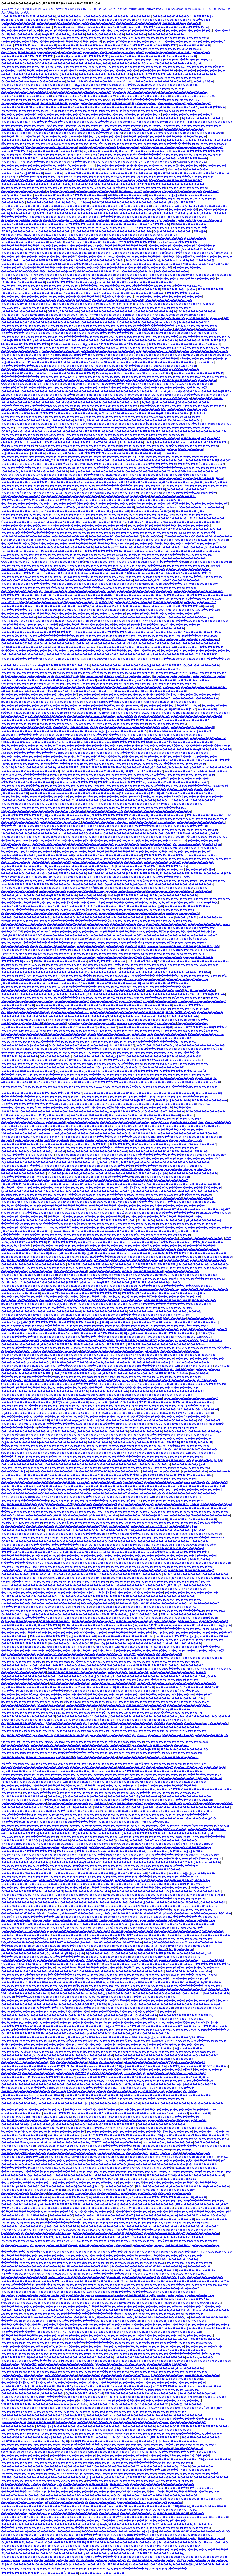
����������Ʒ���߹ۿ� (122, 161)
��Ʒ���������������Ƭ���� (122, 994)
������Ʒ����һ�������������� (34, 2015)
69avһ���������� (124, 2116)
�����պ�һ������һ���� (25, 256)
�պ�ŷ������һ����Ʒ (80, 2266)
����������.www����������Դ (195, 41)
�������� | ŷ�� (190, 511)
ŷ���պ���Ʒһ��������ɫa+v (90, 81)
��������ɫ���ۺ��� (98, 1967)
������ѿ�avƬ (37, 1993)
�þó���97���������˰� (146, 709)
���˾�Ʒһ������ (208, 1242)
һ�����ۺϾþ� (128, 1592)
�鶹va (183, 1533)
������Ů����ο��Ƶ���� (57, 1668)
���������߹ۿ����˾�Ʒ (194, 1916)
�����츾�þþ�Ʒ (53, 289)
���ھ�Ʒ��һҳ (148, 260)
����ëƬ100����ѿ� (76, 632)
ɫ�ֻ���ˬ (13, 2430)
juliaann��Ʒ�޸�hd (162, 1544)
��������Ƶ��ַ (15, 1165)
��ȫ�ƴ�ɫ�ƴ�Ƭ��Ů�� (57, 569)
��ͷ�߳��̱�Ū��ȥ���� (85, 264)
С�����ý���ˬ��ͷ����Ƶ (93, 1840)
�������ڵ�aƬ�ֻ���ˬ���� (25, 1008)
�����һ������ (16, 1661)
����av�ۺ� (140, 606)
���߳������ (13, 1643)
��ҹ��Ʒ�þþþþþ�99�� (17, 1126)
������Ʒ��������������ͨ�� (182, 1566)
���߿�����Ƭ (61, 2215)
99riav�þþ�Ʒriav (192, 48)
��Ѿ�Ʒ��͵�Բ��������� (24, 942)
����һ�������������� (178, 296)
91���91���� (174, 836)
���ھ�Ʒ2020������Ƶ (105, 587)
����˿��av (61, 1184)
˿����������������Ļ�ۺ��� (30, 1953)
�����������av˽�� (150, 1956)
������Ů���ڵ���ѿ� (144, 1709)
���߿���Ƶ (182, 920)
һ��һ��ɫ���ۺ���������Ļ (27, 1194)
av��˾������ (64, 1133)
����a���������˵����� (38, 394)
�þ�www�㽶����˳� (175, 398)
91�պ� (129, 1416)
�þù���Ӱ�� (55, 369)
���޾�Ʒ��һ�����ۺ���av (105, 822)
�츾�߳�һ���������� (201, 2437)
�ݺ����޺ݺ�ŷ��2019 (22, 1030)
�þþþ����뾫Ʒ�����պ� (180, 573)
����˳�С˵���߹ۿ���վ (133, 602)
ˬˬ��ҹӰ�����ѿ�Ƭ (133, 2087)
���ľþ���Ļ (153, 125)
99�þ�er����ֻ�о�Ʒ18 (125, 2404)
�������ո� (198, 2266)
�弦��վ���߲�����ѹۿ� (42, 267)
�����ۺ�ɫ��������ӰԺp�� (26, 2527)
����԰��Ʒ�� (201, 52)
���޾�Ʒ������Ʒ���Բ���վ (25, 420)
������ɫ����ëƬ (95, 869)
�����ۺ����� (125, 1537)
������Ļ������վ (163, 285)
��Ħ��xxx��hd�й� (147, 129)
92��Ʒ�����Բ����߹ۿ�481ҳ (98, 271)
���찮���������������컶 (179, 1391)
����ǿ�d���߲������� (75, 782)
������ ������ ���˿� (123, 694)
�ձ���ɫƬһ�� (130, 1967)
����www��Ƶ (130, 2182)
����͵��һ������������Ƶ (26, 1552)
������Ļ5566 (130, 931)
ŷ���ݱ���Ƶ (82, 953)
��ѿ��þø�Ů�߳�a (125, 1086)
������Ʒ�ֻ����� (133, 325)
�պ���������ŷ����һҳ (69, 1242)
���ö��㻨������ (103, 825)
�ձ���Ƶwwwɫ (188, 1621)
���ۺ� (100, 518)
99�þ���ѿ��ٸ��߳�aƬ (70, 1271)
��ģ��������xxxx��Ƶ (155, 351)
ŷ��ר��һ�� (155, 1847)
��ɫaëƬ (49, 2382)
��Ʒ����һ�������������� (169, 1581)
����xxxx (129, 2441)
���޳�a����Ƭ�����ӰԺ (172, 16)
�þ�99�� (176, 434)
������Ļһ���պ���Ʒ (100, 285)
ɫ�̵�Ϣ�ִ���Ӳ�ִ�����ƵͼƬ (21, 935)
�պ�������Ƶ (121, 1045)
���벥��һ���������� (113, 202)
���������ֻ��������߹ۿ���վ (61, 249)
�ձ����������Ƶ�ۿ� (20, 2211)
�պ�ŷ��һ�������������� (192, 445)
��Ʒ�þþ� (41, 485)
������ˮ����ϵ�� (18, 107)
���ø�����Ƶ (140, 365)
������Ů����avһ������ (146, 1467)
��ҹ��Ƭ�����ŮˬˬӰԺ (72, 318)
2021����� (209, 964)
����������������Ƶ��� (85, 774)
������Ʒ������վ (168, 815)
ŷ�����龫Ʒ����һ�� (83, 1705)
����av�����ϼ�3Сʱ (108, 576)
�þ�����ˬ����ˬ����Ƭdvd (177, 1625)
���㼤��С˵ (126, 121)
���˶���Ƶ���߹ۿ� (154, 716)
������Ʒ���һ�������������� (33, 1067)
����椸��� (122, 774)
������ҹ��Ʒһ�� (35, 2430)
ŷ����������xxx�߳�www (156, 507)
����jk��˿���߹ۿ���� (63, 2237)
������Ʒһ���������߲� (138, 23)
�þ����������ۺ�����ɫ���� (30, 913)
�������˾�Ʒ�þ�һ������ (129, 1387)
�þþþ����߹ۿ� (118, 511)
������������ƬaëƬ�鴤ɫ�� (126, 1763)
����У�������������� (80, 1639)
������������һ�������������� (123, 1078)
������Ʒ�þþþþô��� (18, 2371)
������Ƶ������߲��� (21, 2237)
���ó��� (171, 547)
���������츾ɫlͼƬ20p (154, 2302)
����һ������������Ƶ (63, 158)
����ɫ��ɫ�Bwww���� (167, 1829)
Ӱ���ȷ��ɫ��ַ (154, 598)
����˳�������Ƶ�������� (128, 1862)
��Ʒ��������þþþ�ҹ (19, 2291)
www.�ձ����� (117, 99)
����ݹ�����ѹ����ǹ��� (103, 2498)
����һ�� (189, 1365)
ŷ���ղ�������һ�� (19, 518)
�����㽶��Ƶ (12, 1628)
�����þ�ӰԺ (105, 2538)
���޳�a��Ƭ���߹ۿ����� (22, 2502)
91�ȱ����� (103, 154)
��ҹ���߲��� (80, 2534)
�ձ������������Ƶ (117, 2124)
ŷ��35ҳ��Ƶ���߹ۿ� (62, 136)
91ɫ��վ (117, 676)
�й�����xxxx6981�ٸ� (71, 27)
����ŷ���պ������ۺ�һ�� (26, 902)
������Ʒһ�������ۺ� (22, 227)
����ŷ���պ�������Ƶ (22, 1380)
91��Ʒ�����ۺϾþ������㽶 (204, 547)
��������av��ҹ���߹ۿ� (102, 2226)
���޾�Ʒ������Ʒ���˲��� (194, 456)
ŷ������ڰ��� (113, 267)
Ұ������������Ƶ (72, 1001)
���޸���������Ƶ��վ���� (113, 720)
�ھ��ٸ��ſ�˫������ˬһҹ (181, 1712)
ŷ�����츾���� (50, 1705)
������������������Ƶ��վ (29, 1811)
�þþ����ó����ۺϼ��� (21, 1351)
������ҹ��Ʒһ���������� (120, 654)
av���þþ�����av (54, 245)
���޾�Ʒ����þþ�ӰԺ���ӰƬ (114, 1799)
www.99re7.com (165, 242)
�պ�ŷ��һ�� (78, 2011)
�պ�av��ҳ (201, 19)
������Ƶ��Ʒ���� (18, 1705)
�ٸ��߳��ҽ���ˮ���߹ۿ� (52, 1865)
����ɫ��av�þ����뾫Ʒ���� (107, 2204)
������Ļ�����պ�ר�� (196, 1617)
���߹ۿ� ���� (164, 2138)
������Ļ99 (215, 1610)
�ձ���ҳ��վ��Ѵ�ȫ (66, 1093)
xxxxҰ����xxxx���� (114, 362)
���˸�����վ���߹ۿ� (154, 851)
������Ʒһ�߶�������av (23, 1227)
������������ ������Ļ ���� (121, 1978)
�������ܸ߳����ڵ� (190, 825)
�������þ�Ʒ (105, 1504)
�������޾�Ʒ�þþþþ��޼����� (72, 942)
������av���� (100, 745)
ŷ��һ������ (26, 1140)
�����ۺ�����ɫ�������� (205, 898)
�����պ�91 (212, 133)
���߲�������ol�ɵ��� (21, 2026)
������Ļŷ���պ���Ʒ (84, 2128)
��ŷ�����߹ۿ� (57, 1606)
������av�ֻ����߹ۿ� (180, 492)
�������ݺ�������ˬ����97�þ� (24, 2142)
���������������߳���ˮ (25, 1749)
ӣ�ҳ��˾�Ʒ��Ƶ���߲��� (20, 409)
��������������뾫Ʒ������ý (96, 771)
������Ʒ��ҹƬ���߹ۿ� (93, 691)
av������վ (52, 464)
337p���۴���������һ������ (85, 986)
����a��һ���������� (77, 1154)
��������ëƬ (123, 332)
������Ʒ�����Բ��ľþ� (22, 1409)
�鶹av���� (10, 2364)
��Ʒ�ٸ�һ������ (103, 110)
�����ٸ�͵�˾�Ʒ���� (19, 88)
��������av (77, 143)
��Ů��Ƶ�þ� (183, 712)
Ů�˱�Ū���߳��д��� (17, 1942)
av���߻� (144, 1249)
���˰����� (101, 624)
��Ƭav (117, 133)
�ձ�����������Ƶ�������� (29, 365)
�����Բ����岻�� (60, 2113)
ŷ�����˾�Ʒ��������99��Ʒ (99, 260)
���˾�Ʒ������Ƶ (58, 2124)
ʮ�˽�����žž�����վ (76, 187)
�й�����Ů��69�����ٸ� (23, 2378)
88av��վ (7, 45)
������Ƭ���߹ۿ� (86, 997)
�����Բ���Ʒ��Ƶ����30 (202, 1278)
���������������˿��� (185, 427)
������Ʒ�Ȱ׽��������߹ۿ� (58, 1325)
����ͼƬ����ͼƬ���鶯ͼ (20, 749)
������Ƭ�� (25, 45)
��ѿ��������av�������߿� (106, 1884)
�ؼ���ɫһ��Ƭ (85, 680)
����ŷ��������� (160, 898)
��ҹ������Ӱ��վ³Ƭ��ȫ (162, 1187)
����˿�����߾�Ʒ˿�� (20, 30)
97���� (105, 1574)
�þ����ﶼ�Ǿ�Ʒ (46, 2568)
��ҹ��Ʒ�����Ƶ (61, 1030)
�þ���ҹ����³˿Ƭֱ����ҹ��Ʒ (30, 213)
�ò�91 (186, 554)
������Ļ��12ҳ (134, 731)
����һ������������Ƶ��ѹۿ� (53, 529)
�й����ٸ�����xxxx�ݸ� (90, 1552)
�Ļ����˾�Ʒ (11, 2509)
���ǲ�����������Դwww (110, 1409)
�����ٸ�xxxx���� (17, 895)
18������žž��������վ (72, 303)
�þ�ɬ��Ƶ (192, 2288)
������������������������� (34, 972)
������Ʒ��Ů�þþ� (161, 1082)
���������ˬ (52, 1519)
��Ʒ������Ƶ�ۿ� (63, 869)
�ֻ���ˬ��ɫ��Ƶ (13, 2324)
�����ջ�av (145, 793)
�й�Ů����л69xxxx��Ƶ (164, 632)
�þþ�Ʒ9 (180, 807)
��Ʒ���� (51, 2266)
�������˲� (108, 565)
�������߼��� (141, 639)
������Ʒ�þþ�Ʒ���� (19, 1056)
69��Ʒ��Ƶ (132, 2233)
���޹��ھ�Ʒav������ (17, 489)
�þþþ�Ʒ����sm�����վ (172, 231)
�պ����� (120, 278)
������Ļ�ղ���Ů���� (164, 763)
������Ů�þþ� (53, 1398)
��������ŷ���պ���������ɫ (69, 1821)
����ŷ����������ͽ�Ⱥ (159, 48)
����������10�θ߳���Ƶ (55, 1757)
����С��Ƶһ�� (183, 365)
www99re (110, 2128)
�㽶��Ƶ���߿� (50, 898)
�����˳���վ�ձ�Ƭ (62, 1304)
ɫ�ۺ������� (38, 264)
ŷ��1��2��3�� (207, 2564)
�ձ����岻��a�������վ (157, 1876)
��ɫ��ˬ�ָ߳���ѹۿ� (150, 565)
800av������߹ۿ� (142, 394)
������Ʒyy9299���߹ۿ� (158, 234)
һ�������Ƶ (118, 518)
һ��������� (29, 1464)
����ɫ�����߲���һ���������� (81, 1749)
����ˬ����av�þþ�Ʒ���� (181, 734)
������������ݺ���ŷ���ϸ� (145, 1027)
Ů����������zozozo (19, 522)
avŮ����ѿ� (167, 340)
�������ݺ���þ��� (19, 946)
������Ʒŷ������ (50, 234)
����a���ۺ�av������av (24, 869)
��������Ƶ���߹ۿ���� (163, 347)
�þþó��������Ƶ (15, 453)
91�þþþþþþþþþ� (131, 1187)
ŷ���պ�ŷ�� (202, 81)
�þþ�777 (54, 1060)
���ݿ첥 (135, 1067)
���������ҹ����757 (67, 48)
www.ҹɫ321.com (145, 373)
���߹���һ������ (85, 2015)
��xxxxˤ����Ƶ (110, 712)
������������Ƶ (156, 282)
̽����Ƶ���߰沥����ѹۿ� (22, 2204)
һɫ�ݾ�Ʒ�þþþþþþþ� (145, 2037)
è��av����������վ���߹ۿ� (176, 387)
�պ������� (107, 485)
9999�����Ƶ (111, 1467)
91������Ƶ (213, 147)
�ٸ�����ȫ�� (148, 1796)
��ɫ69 (62, 165)
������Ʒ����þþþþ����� (24, 1045)
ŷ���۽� (156, 1423)
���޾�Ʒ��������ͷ (18, 2477)
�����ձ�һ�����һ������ (26, 1111)
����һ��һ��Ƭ (145, 1913)
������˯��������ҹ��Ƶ (191, 1570)
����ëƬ (7, 209)
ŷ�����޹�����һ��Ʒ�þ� (155, 311)
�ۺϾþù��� (53, 173)
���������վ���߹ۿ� (179, 1504)
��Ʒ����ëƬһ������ (88, 1115)
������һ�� (12, 529)
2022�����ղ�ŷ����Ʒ (99, 658)
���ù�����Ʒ (191, 2018)
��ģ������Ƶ (151, 720)
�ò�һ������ (131, 442)
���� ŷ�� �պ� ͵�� (172, 767)
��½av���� (163, 1745)
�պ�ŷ (105, 129)
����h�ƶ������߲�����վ (139, 256)
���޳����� (124, 351)
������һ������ (185, 1456)
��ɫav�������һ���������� (125, 847)
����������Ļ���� (62, 1107)
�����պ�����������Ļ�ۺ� (28, 1387)
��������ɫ (99, 1438)
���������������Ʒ (84, 1617)
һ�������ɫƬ (196, 489)
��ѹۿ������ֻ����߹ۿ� (18, 1154)
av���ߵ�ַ (51, 500)
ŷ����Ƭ (87, 1405)
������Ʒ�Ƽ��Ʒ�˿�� (20, 271)
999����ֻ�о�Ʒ (12, 147)
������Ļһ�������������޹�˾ (113, 125)
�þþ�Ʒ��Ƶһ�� (89, 2229)
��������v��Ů (170, 460)
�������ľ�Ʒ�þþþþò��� (149, 88)
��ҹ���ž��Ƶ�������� (146, 950)
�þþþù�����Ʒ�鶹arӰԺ (113, 975)
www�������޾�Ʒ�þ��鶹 (59, 1333)
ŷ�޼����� (126, 1201)
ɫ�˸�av (166, 2462)
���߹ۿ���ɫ (85, 1322)
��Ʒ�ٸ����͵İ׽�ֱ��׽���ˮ (19, 1489)
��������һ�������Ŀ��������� (139, 1394)
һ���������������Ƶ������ (85, 928)
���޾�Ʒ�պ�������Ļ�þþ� (75, 727)
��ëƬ (42, 522)
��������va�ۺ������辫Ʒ (183, 37)
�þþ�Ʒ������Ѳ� (176, 307)
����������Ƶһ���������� (157, 2371)
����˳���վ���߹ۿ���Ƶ (65, 1409)
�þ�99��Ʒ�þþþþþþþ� (112, 554)
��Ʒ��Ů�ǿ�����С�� (20, 1205)
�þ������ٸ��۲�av (16, 1136)
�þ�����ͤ (174, 1723)
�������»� (21, 16)
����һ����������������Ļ (29, 1238)
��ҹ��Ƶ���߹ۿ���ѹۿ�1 (172, 206)
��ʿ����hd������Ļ (212, 712)
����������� (69, 19)
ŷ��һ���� (33, 431)
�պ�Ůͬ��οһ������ (131, 986)
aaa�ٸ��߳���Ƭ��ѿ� (111, 1373)
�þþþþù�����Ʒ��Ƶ (45, 1898)
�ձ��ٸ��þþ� (12, 431)
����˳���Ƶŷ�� (95, 1668)
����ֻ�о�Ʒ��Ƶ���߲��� (157, 2342)
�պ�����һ (163, 877)
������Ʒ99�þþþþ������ (177, 796)
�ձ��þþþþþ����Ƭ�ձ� (173, 1100)
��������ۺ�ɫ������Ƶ (186, 720)
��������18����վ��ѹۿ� (41, 1402)
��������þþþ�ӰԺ (42, 950)
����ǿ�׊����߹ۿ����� (188, 1005)
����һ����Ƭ (64, 1362)
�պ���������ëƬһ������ (192, 1449)
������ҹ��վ (109, 752)
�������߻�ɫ (98, 1566)
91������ (47, 45)
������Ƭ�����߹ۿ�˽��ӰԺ (63, 1694)
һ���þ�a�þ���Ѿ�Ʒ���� (160, 173)
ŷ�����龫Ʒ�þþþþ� (183, 1526)
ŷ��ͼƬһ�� (143, 1045)
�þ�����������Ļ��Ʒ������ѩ (184, 884)
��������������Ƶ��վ (41, 2389)
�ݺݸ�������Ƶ (114, 1643)
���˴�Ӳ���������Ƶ (112, 456)
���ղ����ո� (187, 1052)
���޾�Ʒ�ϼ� (111, 376)
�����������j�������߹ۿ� (191, 1592)
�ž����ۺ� (123, 935)
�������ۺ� (13, 1016)
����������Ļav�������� (26, 252)
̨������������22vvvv (51, 2418)
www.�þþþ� (60, 1552)
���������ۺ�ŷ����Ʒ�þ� (124, 496)
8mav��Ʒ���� (114, 2400)
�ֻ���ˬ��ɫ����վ (16, 405)
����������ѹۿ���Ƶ (21, 687)
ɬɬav (139, 1500)
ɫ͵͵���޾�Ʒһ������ (78, 173)
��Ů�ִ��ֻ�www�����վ (172, 1242)
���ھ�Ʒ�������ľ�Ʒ (20, 822)
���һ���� (46, 107)
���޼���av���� (104, 1894)
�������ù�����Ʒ (188, 96)
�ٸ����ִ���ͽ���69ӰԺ (181, 654)
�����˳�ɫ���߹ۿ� (49, 2545)
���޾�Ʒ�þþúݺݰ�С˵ (188, 285)
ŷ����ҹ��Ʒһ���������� (63, 332)
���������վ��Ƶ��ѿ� (22, 1974)
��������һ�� (75, 1537)
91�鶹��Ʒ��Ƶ (123, 187)
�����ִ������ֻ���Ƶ (156, 1953)
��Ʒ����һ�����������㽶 (83, 2396)
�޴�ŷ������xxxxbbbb (185, 1060)
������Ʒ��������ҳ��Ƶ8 (25, 705)
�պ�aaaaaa (139, 1735)
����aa (41, 877)
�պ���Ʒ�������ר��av (144, 449)
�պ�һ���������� (188, 224)
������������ (117, 107)
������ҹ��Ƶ (74, 384)
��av (141, 924)
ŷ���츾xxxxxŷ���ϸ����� (78, 176)
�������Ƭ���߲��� (42, 358)
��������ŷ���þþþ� (59, 789)
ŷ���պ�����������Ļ (22, 815)
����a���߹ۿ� (110, 968)
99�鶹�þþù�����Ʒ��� (121, 1274)
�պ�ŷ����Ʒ (125, 807)
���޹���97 (172, 449)
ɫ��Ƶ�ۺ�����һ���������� (170, 2459)
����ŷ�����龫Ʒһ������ (54, 99)
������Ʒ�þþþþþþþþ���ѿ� (127, 318)
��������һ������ (20, 66)
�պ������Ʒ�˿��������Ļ (120, 2382)
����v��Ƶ (166, 394)
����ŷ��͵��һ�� (54, 1140)
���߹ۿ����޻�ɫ (100, 1537)
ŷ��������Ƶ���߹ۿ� (54, 855)
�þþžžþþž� (194, 2396)
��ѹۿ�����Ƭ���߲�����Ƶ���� (135, 30)
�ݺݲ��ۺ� (127, 565)
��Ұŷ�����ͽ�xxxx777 (58, 712)
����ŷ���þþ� (208, 1184)
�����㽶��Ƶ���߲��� (82, 1358)
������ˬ (83, 409)
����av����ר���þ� (64, 880)
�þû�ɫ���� (30, 1384)
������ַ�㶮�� (73, 913)
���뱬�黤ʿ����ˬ (148, 547)
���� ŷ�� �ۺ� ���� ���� (147, 712)
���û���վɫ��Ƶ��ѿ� (52, 1581)
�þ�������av (52, 1038)
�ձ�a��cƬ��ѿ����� (57, 946)
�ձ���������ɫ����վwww (175, 1854)
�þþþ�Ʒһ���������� (79, 438)
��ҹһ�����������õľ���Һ (26, 503)
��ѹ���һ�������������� (28, 738)
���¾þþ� (149, 1471)
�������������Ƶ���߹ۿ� (137, 1398)
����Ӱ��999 (206, 329)
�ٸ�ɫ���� (66, 300)
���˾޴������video (41, 70)
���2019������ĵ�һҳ (192, 1475)
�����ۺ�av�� (58, 1151)
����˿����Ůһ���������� (106, 2411)
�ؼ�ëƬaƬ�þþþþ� (72, 1347)
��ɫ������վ (214, 165)
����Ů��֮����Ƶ (48, 1942)
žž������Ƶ (11, 267)
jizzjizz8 (217, 1858)
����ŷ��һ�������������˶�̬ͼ (30, 329)
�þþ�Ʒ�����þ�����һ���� (25, 676)
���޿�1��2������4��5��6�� (100, 635)
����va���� (71, 2022)
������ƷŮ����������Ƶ (177, 1931)
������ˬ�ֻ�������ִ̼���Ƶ (24, 1500)
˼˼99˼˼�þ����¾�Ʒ (80, 1807)
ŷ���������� (62, 296)
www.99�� (53, 1577)
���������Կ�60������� (153, 358)
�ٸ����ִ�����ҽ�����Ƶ (53, 2077)
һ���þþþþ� (171, 1927)
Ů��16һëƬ (206, 1581)
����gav (215, 1431)
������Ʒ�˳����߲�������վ (26, 1373)
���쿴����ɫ (175, 595)
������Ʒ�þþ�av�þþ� (135, 1559)
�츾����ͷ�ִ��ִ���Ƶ (68, 1869)
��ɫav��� (159, 2171)
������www (66, 1873)
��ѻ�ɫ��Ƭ (96, 873)
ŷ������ (68, 74)
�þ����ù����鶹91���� (131, 1566)
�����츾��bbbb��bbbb (168, 2299)
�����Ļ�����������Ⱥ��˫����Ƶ (132, 1971)
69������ (10, 595)
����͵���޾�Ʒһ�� (107, 1041)
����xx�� (50, 1555)
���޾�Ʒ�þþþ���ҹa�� (142, 558)
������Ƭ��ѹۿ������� (189, 1511)
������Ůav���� (16, 140)
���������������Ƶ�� (66, 1118)
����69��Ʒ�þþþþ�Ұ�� (43, 2437)
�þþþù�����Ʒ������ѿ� (141, 2179)
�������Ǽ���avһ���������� (122, 877)
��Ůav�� (144, 880)
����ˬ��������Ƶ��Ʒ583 (106, 482)
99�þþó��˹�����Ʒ (172, 2135)
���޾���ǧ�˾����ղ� (135, 1625)
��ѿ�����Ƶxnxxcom (186, 902)
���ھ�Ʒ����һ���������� (88, 307)
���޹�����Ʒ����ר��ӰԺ (93, 1621)
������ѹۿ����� (173, 1234)
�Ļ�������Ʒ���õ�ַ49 (44, 2109)
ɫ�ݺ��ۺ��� (154, 2568)
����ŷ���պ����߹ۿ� (20, 573)
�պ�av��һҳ (10, 1282)
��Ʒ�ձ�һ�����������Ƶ (71, 121)
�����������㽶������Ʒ (115, 665)
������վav (203, 16)
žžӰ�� (82, 238)
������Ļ (45, 1154)
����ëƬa (50, 1522)
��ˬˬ (93, 1402)
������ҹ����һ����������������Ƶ (113, 785)
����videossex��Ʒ (78, 2109)
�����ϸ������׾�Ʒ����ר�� (202, 351)
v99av (87, 665)
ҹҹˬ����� (129, 158)
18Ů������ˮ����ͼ (194, 347)
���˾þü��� (218, 539)
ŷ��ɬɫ (60, 2128)
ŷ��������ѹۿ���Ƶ (155, 176)
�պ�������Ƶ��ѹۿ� (128, 1111)
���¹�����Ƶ (170, 478)
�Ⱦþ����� (46, 176)
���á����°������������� (28, 300)
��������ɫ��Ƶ (15, 1971)
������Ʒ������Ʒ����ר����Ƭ (81, 92)
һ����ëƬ (83, 300)
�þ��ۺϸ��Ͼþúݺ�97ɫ (126, 1126)
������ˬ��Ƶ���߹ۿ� (19, 569)
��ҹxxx (42, 373)
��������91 (105, 953)
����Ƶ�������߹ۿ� (209, 1100)
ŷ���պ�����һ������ (151, 2109)
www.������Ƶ (13, 1289)
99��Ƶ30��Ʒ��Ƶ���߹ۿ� (20, 712)
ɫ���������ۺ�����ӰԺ (61, 938)
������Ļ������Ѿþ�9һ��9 (181, 1530)
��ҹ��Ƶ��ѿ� (137, 902)
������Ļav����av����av (204, 376)
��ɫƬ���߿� (69, 2226)
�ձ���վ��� (206, 2182)
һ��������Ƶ (64, 503)
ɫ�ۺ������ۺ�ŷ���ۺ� (159, 2270)
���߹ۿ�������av (71, 2138)
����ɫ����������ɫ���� (64, 532)
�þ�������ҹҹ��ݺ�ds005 (111, 643)
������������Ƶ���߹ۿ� (36, 2029)
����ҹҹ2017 (121, 129)
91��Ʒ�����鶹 (202, 800)
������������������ (150, 1256)
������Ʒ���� (60, 522)
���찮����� (13, 1625)
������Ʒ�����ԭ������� (26, 1920)
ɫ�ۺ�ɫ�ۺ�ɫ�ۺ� (54, 66)
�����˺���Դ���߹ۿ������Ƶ (170, 1333)
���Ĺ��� (125, 2538)
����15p (52, 74)
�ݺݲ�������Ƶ (87, 84)
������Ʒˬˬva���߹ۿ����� (189, 140)
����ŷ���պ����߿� (157, 70)
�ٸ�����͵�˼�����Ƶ (129, 1438)
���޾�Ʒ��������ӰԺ (124, 855)
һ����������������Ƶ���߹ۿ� (45, 209)
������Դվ (11, 77)
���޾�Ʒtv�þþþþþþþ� (153, 1173)
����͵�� (66, 1687)
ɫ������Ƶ (81, 1056)
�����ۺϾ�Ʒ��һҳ (70, 811)
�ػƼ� (52, 1147)
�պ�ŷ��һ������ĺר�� (20, 34)
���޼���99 (130, 961)
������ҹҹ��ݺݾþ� (185, 1140)
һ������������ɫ (18, 2426)
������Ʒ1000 (54, 979)
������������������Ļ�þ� (98, 525)
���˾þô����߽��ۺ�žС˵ (61, 220)
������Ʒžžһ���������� (122, 405)
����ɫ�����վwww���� (156, 453)
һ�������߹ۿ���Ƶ (94, 387)
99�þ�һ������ (142, 1530)
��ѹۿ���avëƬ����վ (211, 213)
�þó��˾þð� (83, 394)
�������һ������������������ (34, 807)
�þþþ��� (67, 2360)
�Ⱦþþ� (168, 1384)
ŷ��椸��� (202, 891)
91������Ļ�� (192, 1471)
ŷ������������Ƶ (18, 23)
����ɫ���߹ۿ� (184, 1698)
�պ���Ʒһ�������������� (27, 318)
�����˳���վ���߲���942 (22, 1530)
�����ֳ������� (92, 1596)
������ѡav (199, 1467)
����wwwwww (86, 2066)
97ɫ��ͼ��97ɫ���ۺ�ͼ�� (188, 1650)
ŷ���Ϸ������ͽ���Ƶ (192, 851)
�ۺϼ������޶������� (40, 1771)
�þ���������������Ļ (23, 125)
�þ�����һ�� (13, 1687)
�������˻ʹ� (190, 1496)
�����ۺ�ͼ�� (207, 1082)
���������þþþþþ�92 (19, 639)
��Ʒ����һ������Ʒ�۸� (122, 184)
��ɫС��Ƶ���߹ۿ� (123, 1445)
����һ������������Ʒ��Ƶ (196, 716)
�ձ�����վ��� (37, 1570)
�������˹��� (115, 1048)
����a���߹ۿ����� (205, 2277)
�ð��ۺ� (62, 598)
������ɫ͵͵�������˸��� (171, 2142)
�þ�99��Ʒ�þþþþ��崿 (136, 1452)
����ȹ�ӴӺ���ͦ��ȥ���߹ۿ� (176, 413)
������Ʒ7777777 (123, 227)
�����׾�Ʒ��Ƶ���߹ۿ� (208, 738)
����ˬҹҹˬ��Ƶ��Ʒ (61, 453)
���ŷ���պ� (57, 2288)
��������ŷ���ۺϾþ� (155, 514)
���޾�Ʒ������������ (126, 434)
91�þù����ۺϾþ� (215, 1989)
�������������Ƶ (98, 37)
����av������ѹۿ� (81, 267)
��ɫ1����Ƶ (107, 2087)
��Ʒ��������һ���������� (136, 1541)
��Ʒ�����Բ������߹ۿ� (22, 369)
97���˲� (210, 2157)
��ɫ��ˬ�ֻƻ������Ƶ (97, 1603)
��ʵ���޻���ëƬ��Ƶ (49, 1169)
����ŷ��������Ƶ (110, 1493)
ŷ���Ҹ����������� (58, 518)
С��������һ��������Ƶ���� (127, 2331)
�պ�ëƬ (69, 394)
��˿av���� (57, 994)
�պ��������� (40, 1376)
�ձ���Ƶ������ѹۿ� (88, 195)
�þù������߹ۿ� (14, 866)
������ (34, 800)
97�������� (88, 709)
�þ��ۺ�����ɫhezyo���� (142, 1985)
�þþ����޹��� (92, 742)
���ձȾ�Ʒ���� (152, 1511)
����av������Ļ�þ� (114, 165)
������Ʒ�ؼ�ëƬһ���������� (115, 595)
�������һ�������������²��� (130, 913)
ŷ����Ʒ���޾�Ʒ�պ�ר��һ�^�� (120, 2364)
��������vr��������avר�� (27, 2128)
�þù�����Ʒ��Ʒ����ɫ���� (25, 1727)
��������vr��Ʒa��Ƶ (144, 416)
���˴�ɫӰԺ (118, 2491)
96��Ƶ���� (11, 844)
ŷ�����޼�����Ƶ (50, 1126)
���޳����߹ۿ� (116, 950)
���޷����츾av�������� (178, 165)
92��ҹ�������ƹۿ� (95, 329)
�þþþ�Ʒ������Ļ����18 (145, 1924)
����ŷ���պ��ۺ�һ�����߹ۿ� (118, 2488)
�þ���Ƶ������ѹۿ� (132, 1449)
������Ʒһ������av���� (204, 1289)
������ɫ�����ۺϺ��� (168, 2466)
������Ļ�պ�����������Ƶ (27, 2058)
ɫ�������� (89, 376)
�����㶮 (111, 213)
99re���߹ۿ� (175, 598)
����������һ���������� (201, 2208)
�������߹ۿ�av (214, 143)
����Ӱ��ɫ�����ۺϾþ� (117, 983)
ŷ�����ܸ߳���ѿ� (211, 107)
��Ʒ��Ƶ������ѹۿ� (40, 602)
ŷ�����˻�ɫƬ (11, 1741)
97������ (10, 1384)
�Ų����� (115, 573)
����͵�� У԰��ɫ (87, 803)
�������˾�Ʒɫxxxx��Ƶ (152, 580)
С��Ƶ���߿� (205, 2051)
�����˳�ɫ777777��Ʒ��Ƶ (20, 136)
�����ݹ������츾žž (110, 88)
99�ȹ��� (194, 1165)
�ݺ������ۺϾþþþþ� (120, 2004)
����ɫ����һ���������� (26, 760)
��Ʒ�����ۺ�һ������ (153, 2051)
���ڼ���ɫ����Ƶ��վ (210, 1504)
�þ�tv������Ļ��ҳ (17, 2240)
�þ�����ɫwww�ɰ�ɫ (192, 1978)
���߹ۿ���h (11, 1792)
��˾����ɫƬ (11, 314)
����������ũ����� (67, 1803)
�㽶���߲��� (68, 624)
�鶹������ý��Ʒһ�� (73, 2422)
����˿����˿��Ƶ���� (21, 1909)
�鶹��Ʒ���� (127, 1989)
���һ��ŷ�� (57, 471)
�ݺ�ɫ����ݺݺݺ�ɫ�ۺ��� (66, 449)
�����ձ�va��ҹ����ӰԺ (21, 413)
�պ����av (98, 1803)
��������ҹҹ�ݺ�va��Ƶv (43, 1741)
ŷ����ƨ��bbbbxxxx (131, 2502)
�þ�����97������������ (52, 2357)
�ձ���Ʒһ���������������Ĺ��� (200, 1789)
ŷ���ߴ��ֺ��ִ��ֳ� (40, 1858)
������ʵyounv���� (169, 1144)
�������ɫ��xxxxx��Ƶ (20, 1665)
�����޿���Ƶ (96, 514)
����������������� (113, 1118)
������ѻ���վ (14, 1636)
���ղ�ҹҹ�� (100, 143)
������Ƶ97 (170, 1041)
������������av (178, 2189)
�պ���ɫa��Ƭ (12, 1260)
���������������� (82, 77)
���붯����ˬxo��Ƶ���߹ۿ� (146, 551)
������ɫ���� (133, 723)
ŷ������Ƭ (68, 2549)
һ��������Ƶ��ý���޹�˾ (204, 405)
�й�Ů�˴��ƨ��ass (32, 624)
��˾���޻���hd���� (82, 1245)
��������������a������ (160, 2095)
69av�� (151, 760)
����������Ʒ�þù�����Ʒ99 (26, 727)
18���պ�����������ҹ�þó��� (165, 467)
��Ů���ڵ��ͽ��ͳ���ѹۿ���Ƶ (175, 1118)
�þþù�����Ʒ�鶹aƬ (15, 1588)
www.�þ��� (53, 431)
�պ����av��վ (87, 129)
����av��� (108, 1452)
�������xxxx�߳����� (98, 931)
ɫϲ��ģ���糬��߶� (73, 1985)
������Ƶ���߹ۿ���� (36, 928)
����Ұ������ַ (205, 2245)
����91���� (86, 2124)
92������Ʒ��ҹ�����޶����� (170, 701)
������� (207, 380)
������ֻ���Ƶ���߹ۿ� (115, 1194)
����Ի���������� (101, 1293)
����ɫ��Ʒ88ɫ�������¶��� (173, 344)
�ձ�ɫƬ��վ (51, 2360)
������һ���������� (55, 2400)
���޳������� (143, 778)
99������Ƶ (108, 380)
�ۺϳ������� (39, 2175)
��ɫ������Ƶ (198, 815)
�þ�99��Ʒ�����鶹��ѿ (20, 1496)
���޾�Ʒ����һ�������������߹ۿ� (84, 917)
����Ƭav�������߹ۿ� (191, 1416)
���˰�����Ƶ (82, 1173)
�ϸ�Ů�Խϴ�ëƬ (131, 705)
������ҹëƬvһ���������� (150, 620)
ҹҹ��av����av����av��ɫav (133, 869)
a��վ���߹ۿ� (77, 1038)
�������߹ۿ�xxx (186, 672)
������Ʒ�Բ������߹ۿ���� (75, 224)
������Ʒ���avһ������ (23, 924)
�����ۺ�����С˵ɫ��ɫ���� (115, 1413)
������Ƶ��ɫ (109, 1380)
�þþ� (75, 154)
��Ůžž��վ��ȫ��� (174, 252)
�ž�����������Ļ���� (101, 114)
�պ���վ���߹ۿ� (211, 994)
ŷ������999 (117, 1712)
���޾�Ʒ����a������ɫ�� (137, 539)
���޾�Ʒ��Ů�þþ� (14, 1471)
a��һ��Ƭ (102, 1931)
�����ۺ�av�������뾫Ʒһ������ (119, 1169)
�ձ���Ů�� (119, 2484)
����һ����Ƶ (131, 300)
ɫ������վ (10, 471)
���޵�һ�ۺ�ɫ (170, 402)
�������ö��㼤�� (116, 2040)
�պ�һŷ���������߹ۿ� (127, 195)
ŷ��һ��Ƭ (151, 1307)
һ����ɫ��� (11, 19)
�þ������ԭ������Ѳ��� (93, 1063)
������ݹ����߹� (112, 365)
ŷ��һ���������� (171, 271)
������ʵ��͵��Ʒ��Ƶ (190, 782)
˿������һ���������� (54, 133)
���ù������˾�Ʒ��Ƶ (152, 107)
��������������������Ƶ (28, 1712)
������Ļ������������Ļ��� (30, 37)
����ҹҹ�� (138, 1373)
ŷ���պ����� (111, 902)
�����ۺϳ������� (18, 2200)
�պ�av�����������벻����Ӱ (60, 961)
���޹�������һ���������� (143, 96)
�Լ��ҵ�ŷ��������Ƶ (20, 2339)
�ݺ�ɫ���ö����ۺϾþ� (197, 2393)
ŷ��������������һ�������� (69, 2520)
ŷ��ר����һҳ (43, 1082)
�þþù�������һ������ (176, 1840)
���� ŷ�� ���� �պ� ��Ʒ (23, 1938)
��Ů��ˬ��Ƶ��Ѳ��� (156, 1617)
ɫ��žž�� (204, 1169)
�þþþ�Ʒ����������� (64, 2502)
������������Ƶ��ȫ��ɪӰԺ (59, 1785)
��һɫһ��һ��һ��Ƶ (214, 264)
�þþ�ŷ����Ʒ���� (121, 56)
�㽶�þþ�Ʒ (184, 256)
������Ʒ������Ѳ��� (78, 107)
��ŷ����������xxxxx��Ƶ (88, 492)
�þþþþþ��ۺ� (134, 1333)
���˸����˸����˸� (74, 216)
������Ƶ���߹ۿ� (115, 1227)
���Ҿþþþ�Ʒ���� (87, 1876)
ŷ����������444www (142, 1198)
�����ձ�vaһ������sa (173, 742)
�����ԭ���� (183, 1478)
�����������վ (172, 1894)
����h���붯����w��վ (172, 2211)
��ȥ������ (109, 2284)
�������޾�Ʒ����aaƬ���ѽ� (78, 1974)
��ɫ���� (52, 307)
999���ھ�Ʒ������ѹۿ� (69, 2553)
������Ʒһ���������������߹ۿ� (33, 2262)
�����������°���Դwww (131, 238)
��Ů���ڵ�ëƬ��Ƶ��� (19, 1300)
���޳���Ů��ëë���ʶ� (110, 1431)
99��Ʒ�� (190, 264)
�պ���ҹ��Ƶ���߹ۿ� (47, 1416)
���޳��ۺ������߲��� (117, 507)
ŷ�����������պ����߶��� (51, 147)
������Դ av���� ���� (96, 209)
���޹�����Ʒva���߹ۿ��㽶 (192, 727)
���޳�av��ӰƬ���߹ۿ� (179, 2026)
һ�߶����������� (89, 2116)
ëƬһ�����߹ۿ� (154, 2066)
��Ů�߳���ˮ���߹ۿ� (57, 763)
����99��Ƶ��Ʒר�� (17, 180)
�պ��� (45, 591)
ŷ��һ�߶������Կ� (48, 41)
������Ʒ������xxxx (44, 833)
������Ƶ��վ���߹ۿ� (145, 613)
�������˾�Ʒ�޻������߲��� (165, 873)
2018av (19, 427)
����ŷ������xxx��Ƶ (121, 402)
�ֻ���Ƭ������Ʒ (213, 1621)
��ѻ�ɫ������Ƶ (192, 942)
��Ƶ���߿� (204, 1942)
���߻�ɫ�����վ (212, 1723)
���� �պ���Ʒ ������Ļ (106, 358)
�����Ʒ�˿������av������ (21, 402)
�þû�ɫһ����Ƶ (168, 793)
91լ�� (21, 70)
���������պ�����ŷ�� (142, 617)
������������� (76, 613)
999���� (127, 793)
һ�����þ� (213, 576)
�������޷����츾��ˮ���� (112, 48)
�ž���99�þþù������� (107, 1906)
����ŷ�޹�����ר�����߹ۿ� (91, 1500)
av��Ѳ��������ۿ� (65, 482)
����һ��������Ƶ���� (23, 628)
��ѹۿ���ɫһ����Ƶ (17, 195)
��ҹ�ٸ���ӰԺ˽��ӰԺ (142, 2153)
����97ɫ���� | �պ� (175, 518)
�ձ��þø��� (207, 1380)
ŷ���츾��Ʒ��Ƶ (184, 107)
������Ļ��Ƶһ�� (200, 1355)
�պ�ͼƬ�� (161, 365)
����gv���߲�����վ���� (68, 767)
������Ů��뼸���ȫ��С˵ (64, 1223)
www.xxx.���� (81, 2240)
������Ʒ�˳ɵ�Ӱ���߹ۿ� (21, 1730)
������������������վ (25, 587)
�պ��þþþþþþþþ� (72, 1953)
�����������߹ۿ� (58, 1158)
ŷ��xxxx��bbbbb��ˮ (191, 2073)
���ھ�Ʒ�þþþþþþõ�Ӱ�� (102, 731)
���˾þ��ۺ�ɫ (110, 1289)
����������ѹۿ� (108, 767)
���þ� (95, 1329)
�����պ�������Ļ (155, 1909)
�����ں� (139, 1526)
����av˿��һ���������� (179, 1267)
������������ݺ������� (180, 1782)
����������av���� (105, 979)
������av (197, 161)
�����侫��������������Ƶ (138, 1891)
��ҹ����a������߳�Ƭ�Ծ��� (139, 489)
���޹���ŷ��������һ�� (71, 485)
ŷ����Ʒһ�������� (144, 384)
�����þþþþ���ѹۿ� (69, 902)
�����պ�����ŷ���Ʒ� (56, 895)
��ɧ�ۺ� (105, 884)
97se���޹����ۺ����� (40, 1289)
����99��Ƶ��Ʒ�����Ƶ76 (23, 1296)
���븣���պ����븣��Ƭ (164, 2233)
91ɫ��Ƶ (52, 624)
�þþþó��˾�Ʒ (218, 836)
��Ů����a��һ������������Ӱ (55, 2131)
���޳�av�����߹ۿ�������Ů (126, 16)
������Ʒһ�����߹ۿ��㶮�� (25, 2538)
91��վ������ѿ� (199, 2080)
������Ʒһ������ (62, 380)
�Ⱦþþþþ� (181, 514)
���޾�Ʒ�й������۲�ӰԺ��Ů (168, 52)
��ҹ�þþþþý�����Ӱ (112, 2189)
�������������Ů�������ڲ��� (133, 1012)
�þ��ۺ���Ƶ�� (14, 1771)
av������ (152, 191)
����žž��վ (183, 1107)
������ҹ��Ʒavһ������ (58, 23)
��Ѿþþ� (199, 231)
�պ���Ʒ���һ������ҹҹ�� (25, 2120)
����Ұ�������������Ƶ (147, 1698)
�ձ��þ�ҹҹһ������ (144, 2026)
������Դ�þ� (159, 2364)
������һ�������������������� (103, 234)
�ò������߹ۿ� (163, 647)
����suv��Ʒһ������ (71, 1191)
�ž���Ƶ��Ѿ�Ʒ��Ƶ (104, 2527)
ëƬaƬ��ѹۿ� (184, 213)
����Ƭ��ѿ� (59, 1840)
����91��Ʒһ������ (103, 1336)
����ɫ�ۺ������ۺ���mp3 (59, 698)
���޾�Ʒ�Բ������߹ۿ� (152, 74)
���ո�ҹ (77, 1140)
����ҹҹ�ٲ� (86, 2251)
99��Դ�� (151, 398)
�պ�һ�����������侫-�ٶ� (46, 362)
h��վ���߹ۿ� (211, 1778)
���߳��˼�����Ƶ (60, 282)
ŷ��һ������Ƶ (206, 1603)
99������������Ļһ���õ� (26, 1133)
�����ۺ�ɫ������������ (51, 1434)
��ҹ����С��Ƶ (80, 2466)
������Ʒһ (168, 2018)
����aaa (23, 278)
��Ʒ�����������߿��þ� (86, 1982)
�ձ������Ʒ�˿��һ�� (120, 650)
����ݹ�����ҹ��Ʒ (149, 169)
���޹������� (108, 676)
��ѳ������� (142, 532)
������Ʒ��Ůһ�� (106, 1482)
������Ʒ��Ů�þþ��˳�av (201, 2408)
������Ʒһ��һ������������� (66, 752)
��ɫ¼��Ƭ (52, 1537)
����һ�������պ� (57, 1833)
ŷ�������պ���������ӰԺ (136, 2462)
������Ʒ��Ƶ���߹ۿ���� (101, 2573)
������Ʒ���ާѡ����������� (172, 1727)
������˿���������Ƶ (80, 1048)
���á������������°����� (159, 2396)
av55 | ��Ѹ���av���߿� (185, 2378)
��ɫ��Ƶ (135, 738)
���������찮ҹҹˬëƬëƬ (19, 2491)
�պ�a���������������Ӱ (97, 1865)
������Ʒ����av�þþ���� (183, 2197)
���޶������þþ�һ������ (115, 147)
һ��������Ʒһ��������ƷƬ (172, 245)
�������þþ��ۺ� (43, 2473)
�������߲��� (210, 373)
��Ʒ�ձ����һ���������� (47, 118)
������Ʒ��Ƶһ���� (87, 1782)
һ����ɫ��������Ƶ (57, 1340)
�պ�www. (41, 558)
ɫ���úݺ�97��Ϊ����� (108, 1927)
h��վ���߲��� (104, 216)
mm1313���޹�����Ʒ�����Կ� (80, 1712)
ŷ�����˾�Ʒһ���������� (135, 92)
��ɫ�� (134, 554)
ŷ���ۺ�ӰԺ (183, 1027)
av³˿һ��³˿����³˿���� (209, 482)
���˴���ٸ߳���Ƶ (150, 314)
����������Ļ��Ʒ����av (64, 2055)
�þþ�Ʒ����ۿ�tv (122, 514)
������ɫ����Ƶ (196, 402)
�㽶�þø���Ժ (47, 873)
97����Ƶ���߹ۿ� (157, 1289)
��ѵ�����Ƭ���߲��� (19, 398)
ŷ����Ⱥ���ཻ (12, 1086)
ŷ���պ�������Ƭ (78, 2437)
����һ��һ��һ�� (183, 1679)
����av (95, 833)
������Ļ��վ (126, 77)
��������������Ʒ (20, 376)
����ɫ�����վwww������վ (25, 1362)
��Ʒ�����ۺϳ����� (106, 1752)
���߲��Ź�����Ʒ (16, 1716)
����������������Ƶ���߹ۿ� (29, 423)
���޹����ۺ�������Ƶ (105, 224)
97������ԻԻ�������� (134, 1264)
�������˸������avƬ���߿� (63, 1391)
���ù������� (103, 500)
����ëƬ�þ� (69, 423)
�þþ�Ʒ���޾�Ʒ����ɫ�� (20, 1442)
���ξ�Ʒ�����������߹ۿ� (130, 1496)
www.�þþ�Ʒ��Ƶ (183, 391)
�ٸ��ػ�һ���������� (162, 957)
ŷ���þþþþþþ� (11, 293)
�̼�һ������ (75, 1300)
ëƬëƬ (63, 771)
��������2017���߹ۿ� (21, 1913)
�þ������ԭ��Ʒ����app (208, 2324)
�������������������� (135, 66)
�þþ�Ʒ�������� (184, 369)
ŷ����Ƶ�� (40, 862)
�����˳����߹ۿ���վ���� (135, 1749)
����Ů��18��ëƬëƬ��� (123, 1942)
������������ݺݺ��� (125, 198)
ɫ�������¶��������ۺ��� (27, 1001)
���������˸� (152, 1427)
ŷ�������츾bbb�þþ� (121, 2015)
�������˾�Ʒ (150, 1445)
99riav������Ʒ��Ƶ (53, 445)
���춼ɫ (30, 2331)
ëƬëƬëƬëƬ (27, 1581)
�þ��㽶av (188, 118)
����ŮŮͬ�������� (122, 322)
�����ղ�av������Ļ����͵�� (167, 2219)
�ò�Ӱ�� (98, 318)
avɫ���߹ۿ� (71, 1701)
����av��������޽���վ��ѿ (168, 2182)
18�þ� (108, 77)
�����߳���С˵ (168, 975)
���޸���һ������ (45, 1982)
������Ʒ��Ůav (61, 2219)
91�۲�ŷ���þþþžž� (135, 2084)
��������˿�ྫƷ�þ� (71, 1735)
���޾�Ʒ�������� (46, 322)
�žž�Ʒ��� (206, 245)
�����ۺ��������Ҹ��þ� (148, 920)
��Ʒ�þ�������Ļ (77, 1599)
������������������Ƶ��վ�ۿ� (103, 2164)
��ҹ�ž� (146, 303)
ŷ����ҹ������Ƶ (61, 803)
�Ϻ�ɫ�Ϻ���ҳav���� (158, 158)
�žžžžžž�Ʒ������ (106, 1771)
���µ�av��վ (92, 676)
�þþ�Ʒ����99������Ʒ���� (73, 2513)
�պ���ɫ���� (163, 198)
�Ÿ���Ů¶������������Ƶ (144, 110)
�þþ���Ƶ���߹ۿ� (60, 191)
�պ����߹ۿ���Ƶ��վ (54, 2328)
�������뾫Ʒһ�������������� (196, 1253)
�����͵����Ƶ (193, 184)
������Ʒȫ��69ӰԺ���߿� (131, 45)
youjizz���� (52, 467)
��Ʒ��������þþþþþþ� (74, 2103)
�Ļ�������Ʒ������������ (29, 694)
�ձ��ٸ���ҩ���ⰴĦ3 (57, 409)
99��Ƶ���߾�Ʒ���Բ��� (21, 1023)
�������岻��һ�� (17, 1005)
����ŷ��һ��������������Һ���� (58, 1260)
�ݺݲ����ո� (93, 344)
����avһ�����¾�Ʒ (67, 293)
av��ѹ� (78, 464)
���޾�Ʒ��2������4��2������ (201, 1807)
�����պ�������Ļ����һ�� (144, 1489)
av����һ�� (111, 84)
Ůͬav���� (115, 920)
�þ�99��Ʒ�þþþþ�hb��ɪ (155, 329)
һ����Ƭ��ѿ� (206, 698)
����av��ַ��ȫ (154, 972)
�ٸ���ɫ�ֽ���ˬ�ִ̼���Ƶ (77, 898)
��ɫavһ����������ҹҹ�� (39, 1187)
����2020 (130, 1785)
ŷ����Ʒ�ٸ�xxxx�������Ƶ (112, 1683)
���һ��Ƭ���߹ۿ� (132, 1873)
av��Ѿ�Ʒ (190, 1803)
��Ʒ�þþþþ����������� (23, 803)
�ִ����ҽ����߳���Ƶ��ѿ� (89, 1264)
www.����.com (154, 2262)
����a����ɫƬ (141, 1008)
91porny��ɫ (218, 785)
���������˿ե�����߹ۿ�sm (122, 2058)
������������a (83, 1122)
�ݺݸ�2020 (103, 1355)
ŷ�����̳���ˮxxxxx (100, 561)
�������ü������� (105, 416)
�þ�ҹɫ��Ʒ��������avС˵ (59, 2018)
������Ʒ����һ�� (109, 2306)
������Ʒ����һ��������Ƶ (177, 1665)
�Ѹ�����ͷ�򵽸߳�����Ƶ (48, 1636)
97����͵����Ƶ (165, 602)
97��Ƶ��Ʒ (165, 1376)
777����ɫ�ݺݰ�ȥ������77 (97, 2193)
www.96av (85, 154)
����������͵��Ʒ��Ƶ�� (101, 789)
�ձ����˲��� (141, 99)
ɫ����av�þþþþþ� (89, 282)
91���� (211, 997)
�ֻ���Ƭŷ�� (176, 2066)
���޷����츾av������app (143, 1935)
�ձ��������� (82, 543)
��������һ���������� (102, 1434)
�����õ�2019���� (209, 676)
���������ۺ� (165, 325)
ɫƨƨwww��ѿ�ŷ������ (199, 325)
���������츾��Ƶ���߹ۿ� (163, 249)
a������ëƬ (143, 59)
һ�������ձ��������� (77, 169)
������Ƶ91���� (133, 658)
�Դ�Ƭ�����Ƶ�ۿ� (196, 1194)
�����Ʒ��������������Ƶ (203, 961)
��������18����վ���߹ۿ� (143, 1515)
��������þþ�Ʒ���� (87, 1796)
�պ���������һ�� (105, 1869)
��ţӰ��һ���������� (166, 924)
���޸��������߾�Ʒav (209, 1625)
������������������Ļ (181, 1205)
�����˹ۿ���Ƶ (204, 2284)
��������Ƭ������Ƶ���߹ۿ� (170, 1606)
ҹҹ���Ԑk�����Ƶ (202, 1144)
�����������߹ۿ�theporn (133, 63)
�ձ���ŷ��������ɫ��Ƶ (132, 1931)
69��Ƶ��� (76, 1445)
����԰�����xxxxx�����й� (75, 1238)
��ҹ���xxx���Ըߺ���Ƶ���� (25, 59)
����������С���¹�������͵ (28, 216)
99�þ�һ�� (181, 2506)
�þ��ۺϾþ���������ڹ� (89, 1460)
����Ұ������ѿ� (54, 154)
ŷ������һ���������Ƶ (158, 118)
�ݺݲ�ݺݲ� (224, 1625)
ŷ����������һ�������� (49, 129)
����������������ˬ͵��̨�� (128, 800)
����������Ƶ (133, 213)
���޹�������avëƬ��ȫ (103, 906)
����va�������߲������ (191, 928)
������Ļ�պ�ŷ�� (181, 2091)
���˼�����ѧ (211, 796)
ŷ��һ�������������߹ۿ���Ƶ (190, 1398)
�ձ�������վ (187, 242)
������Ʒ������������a (58, 731)
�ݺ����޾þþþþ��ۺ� (141, 796)
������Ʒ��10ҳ (109, 1654)
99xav (177, 1314)
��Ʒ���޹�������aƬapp (20, 351)
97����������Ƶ (16, 2404)
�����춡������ (60, 785)
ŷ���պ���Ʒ (73, 2415)
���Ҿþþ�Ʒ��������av (140, 1191)
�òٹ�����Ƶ (137, 2491)
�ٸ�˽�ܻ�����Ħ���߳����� (23, 1242)
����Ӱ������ (57, 836)
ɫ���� (167, 431)
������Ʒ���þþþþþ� (57, 680)
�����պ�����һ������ (153, 1048)
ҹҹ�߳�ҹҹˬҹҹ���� (199, 2357)
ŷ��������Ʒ (125, 329)
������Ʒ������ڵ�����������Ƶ (33, 1264)
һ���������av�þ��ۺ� (163, 121)
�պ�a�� (154, 654)
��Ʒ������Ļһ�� (16, 669)
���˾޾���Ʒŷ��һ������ (79, 1811)
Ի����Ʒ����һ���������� (202, 620)
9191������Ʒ (75, 1209)
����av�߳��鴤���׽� (172, 983)
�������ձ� (113, 1705)
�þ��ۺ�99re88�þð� (76, 202)
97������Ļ (172, 485)
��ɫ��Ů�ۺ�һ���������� (187, 384)
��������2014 (71, 514)
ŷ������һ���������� (74, 583)
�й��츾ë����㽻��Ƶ (132, 1423)
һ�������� (62, 420)
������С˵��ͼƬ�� (194, 45)
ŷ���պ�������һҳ (17, 2284)
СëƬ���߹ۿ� (10, 1115)
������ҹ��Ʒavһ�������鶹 (155, 2408)
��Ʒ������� (61, 1533)
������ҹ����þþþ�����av (24, 2353)
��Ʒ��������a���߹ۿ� (179, 1778)
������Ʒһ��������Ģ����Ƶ (140, 529)
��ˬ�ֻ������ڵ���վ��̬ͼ (20, 1234)
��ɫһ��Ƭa (47, 398)
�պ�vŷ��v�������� (190, 1362)
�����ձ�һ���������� (133, 220)
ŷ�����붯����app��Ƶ (164, 990)
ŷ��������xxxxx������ (78, 16)
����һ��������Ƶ (160, 27)
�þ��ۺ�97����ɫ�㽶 (17, 1460)
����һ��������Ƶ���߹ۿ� (25, 1365)
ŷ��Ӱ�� (177, 88)
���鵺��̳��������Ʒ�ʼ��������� (91, 1522)
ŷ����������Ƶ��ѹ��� (23, 1803)
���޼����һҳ (144, 1322)
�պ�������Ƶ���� (19, 1504)
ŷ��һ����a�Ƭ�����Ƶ (148, 635)
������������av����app (154, 278)
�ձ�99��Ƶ (9, 110)
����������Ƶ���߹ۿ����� (124, 647)
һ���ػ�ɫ (88, 983)
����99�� (121, 103)
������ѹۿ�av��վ (79, 1394)
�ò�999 (130, 260)
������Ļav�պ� (15, 2215)
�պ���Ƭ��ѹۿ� (151, 2091)
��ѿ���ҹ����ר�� (69, 96)
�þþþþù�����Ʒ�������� (137, 307)
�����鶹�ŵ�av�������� (70, 654)
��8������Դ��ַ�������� (25, 344)
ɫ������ (195, 1129)
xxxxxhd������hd (140, 81)
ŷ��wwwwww (93, 2400)
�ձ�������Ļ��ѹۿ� (204, 318)
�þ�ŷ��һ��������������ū (27, 650)
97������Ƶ (172, 1198)
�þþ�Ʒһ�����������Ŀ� (95, 1757)
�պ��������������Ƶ (101, 551)
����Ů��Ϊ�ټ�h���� (20, 1274)
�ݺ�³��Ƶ (213, 438)
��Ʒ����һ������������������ (34, 1445)
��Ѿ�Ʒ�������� (133, 1212)
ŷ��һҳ (6, 774)
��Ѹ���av (207, 1873)
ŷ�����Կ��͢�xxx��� (87, 474)
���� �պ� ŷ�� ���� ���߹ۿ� (158, 2273)
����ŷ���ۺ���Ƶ (89, 2448)
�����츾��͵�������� (75, 565)
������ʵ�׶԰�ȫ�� (155, 474)
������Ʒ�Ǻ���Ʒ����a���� (54, 1475)
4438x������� (181, 2171)
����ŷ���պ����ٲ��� (22, 500)
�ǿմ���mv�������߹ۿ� (200, 278)
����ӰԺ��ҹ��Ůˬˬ (68, 990)
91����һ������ (16, 1577)
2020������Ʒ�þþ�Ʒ (179, 536)
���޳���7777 (94, 384)
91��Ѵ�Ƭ (189, 543)
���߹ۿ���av (60, 2116)
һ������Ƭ (107, 206)
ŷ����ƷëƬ (23, 1566)
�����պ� (10, 532)
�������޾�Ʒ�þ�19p (88, 413)
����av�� (40, 1927)
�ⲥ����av (200, 256)
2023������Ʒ (152, 771)
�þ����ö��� (116, 1792)
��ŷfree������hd (191, 1811)
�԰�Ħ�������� (147, 2004)
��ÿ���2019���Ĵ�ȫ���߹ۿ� (207, 173)
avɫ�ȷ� (187, 731)
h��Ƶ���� (158, 434)
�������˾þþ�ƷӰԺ (155, 1413)
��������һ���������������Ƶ (163, 362)
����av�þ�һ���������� (45, 314)
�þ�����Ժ (87, 1082)
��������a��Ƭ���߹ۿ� (179, 1296)
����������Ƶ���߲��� (103, 1456)
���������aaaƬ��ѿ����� (71, 2153)
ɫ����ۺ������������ (78, 650)
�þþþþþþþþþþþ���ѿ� (103, 1427)
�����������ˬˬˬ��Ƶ (67, 1438)
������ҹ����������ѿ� (178, 1771)
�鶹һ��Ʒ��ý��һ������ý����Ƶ (200, 503)
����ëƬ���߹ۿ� (195, 1264)
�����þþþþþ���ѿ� (215, 354)
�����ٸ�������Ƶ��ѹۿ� (184, 539)
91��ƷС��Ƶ (67, 70)
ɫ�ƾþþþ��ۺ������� (119, 1570)
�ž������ (46, 1960)
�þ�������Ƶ (13, 1526)
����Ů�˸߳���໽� (52, 1665)
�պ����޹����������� (204, 336)
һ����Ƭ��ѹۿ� (132, 445)
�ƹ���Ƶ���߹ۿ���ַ (155, 1086)
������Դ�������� (20, 1158)
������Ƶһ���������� (166, 738)
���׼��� (146, 1209)
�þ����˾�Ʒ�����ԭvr (143, 114)
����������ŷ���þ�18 (173, 1184)
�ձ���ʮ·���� (187, 1256)
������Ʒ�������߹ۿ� (88, 1614)
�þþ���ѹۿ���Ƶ (74, 1847)
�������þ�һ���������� (56, 1745)
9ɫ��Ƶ (148, 442)
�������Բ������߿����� (48, 260)
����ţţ (48, 56)
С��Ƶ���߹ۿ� (175, 125)
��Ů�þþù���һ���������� (177, 1632)
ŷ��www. (80, 595)
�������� (135, 34)
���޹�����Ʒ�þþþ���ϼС (76, 1679)
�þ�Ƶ (140, 52)
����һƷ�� (51, 402)
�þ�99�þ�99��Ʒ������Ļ (22, 767)
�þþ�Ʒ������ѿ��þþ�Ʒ (136, 1376)
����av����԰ (93, 405)
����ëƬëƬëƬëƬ (221, 815)
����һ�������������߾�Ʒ (54, 2495)
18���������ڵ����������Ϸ (147, 423)
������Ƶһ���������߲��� (107, 1475)
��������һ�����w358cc (174, 994)
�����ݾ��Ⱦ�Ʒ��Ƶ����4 (64, 1041)
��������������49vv (90, 639)
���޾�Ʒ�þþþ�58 (216, 1267)
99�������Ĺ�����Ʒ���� (107, 369)
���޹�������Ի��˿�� (21, 56)
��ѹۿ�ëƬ (69, 1913)
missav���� (176, 169)
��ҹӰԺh (174, 635)
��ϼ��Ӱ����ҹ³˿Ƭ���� (118, 1209)
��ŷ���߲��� (99, 332)
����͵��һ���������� (85, 1541)
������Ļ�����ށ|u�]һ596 (146, 2157)
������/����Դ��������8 (48, 920)
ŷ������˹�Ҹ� (13, 525)
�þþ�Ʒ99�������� (17, 2564)
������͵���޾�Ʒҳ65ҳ (104, 2441)
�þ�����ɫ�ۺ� (149, 165)
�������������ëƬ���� (183, 92)
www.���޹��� (59, 525)
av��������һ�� (89, 855)
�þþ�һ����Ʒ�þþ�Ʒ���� (45, 716)
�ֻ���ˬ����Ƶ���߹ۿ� (113, 961)
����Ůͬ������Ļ (213, 2138)
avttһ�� (174, 1282)
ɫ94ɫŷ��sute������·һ (184, 420)
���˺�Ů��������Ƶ (140, 1231)
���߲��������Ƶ (73, 336)
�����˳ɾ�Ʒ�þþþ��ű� (124, 2459)
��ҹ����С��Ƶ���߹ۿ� (20, 620)
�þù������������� (81, 402)
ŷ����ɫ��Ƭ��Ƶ (14, 387)
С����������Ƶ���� (119, 1920)
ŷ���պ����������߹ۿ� (144, 1833)
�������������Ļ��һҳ (23, 191)
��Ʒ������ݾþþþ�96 (187, 1293)
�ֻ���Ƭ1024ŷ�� (188, 705)
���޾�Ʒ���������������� (60, 140)
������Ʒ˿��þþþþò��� (147, 2295)
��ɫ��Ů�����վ (190, 1548)
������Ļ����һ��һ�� (106, 818)
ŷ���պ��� (179, 950)
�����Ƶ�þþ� (72, 358)
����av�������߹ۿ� (177, 683)
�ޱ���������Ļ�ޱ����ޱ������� (32, 274)
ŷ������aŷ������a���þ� (178, 303)
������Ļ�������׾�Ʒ (84, 322)
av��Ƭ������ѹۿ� (201, 829)
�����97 (188, 1041)
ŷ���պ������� (198, 957)
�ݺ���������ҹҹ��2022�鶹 (117, 840)
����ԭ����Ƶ (166, 99)
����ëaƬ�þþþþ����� (180, 953)
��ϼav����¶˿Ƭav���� (94, 1030)
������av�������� (73, 547)
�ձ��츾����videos (82, 1162)
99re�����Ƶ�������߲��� (71, 373)
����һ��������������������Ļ (134, 420)
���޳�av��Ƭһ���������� (23, 282)
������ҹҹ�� (92, 45)
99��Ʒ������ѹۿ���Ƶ (20, 496)
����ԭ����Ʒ (13, 1376)
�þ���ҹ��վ (81, 1144)
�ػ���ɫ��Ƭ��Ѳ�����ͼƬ (199, 1191)
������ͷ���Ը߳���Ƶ (68, 1008)
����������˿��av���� (74, 59)
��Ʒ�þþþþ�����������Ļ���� (77, 1104)
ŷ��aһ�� (224, 1668)
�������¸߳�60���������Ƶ (138, 154)
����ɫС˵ (96, 1008)
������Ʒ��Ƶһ (14, 2069)
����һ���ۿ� (76, 833)
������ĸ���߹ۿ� (190, 1898)
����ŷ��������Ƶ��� (22, 2498)
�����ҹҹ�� (123, 1442)
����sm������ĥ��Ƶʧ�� (194, 74)
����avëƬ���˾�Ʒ (140, 767)
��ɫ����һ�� (194, 474)
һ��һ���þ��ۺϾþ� (47, 1253)
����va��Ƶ (55, 1122)
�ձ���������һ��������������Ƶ (162, 1133)
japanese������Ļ (52, 2310)
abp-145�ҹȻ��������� (152, 456)
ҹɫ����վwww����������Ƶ (202, 1001)
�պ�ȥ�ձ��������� (147, 1304)
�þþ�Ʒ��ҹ (187, 602)
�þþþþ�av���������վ (155, 1799)
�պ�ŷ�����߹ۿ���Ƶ (134, 2495)
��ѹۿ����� (165, 1621)
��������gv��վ (16, 249)
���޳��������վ (96, 103)
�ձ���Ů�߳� (159, 224)
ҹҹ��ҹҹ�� (88, 380)
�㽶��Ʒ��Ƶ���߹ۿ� (101, 938)
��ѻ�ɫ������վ (94, 1045)
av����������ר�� (111, 1935)
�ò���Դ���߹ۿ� (103, 140)
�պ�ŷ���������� (160, 1588)
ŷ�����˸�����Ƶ (16, 41)
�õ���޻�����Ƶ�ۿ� (180, 2179)
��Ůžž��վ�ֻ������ (18, 52)
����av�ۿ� (11, 1293)
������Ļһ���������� (23, 994)
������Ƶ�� (49, 887)
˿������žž (67, 694)
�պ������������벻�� (115, 409)
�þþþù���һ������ (193, 2560)
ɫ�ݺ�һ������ (190, 449)
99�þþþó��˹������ (214, 2459)
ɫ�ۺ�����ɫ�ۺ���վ (180, 2259)
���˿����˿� (67, 2411)
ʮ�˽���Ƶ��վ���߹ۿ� (18, 154)
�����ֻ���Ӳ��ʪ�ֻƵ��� (174, 1056)
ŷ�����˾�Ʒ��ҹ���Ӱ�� (87, 2037)
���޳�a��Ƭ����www (203, 1967)
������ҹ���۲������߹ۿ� (100, 1267)
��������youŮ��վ (18, 720)
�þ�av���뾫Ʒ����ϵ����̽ (87, 1416)
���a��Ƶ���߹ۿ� (53, 1719)
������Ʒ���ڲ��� (18, 1391)
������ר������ (170, 1034)
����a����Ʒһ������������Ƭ (30, 771)
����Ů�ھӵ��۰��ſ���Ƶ (146, 1679)
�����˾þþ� (204, 774)
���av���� (11, 1486)
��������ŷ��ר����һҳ (131, 1144)
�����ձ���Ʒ (112, 1216)
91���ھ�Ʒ (179, 1467)
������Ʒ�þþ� (33, 471)
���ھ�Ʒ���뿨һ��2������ (53, 387)
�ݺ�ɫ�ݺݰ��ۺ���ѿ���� (137, 37)
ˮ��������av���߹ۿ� (60, 351)
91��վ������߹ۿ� (188, 606)
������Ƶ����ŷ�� (52, 1005)
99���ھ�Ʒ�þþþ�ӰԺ (193, 1340)
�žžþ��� (38, 1588)
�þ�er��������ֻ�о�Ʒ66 (41, 1456)
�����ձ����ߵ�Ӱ (112, 2251)
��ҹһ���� (90, 1763)
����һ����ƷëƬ (63, 256)
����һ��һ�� (110, 1854)
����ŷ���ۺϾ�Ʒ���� (56, 1596)
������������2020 (66, 416)
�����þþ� (64, 56)
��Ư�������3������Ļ (23, 654)
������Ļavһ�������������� (98, 796)
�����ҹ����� (208, 2069)
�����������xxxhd (25, 1807)
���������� (77, 274)
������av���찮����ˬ (92, 1562)
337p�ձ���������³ (18, 752)
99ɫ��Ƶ (92, 913)
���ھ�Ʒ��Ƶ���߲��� (200, 2473)
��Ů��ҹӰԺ (110, 2229)
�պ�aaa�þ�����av (199, 990)
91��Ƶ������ (148, 2186)
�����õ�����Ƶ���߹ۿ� (117, 173)
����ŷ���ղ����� (43, 1625)
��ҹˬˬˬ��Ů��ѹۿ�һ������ (122, 438)
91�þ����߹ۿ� (100, 1365)
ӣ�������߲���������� (138, 431)
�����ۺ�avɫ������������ (28, 2138)
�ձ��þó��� (83, 1344)
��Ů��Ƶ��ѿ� (101, 336)
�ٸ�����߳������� (141, 1041)
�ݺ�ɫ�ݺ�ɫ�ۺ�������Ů (110, 1735)
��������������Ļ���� (163, 1486)
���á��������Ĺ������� (38, 1493)
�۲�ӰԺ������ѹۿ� (148, 2149)
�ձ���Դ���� (63, 709)
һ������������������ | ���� (147, 216)
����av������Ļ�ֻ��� (211, 873)
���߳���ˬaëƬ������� (193, 176)
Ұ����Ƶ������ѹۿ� (19, 1880)
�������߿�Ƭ (87, 1530)
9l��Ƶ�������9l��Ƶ (128, 691)
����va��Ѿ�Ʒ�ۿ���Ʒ (99, 442)
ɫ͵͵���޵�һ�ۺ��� (110, 522)
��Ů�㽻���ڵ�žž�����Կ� (83, 1060)
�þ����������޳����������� (151, 376)
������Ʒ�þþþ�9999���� (43, 434)
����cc (169, 256)
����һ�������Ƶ (148, 1227)
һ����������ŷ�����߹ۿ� (25, 701)
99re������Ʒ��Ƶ (81, 1690)
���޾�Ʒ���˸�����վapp (97, 1873)
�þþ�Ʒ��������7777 (191, 322)
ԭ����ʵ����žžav (105, 793)
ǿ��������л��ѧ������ (63, 825)
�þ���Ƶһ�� (11, 1369)
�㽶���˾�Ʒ (58, 877)
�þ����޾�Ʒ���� (187, 267)
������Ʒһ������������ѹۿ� (145, 1052)
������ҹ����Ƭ (167, 264)
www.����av (166, 1023)
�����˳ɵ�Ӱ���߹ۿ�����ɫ (143, 1162)
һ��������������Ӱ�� (183, 558)
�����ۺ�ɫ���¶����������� (30, 438)
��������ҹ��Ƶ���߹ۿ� (22, 1144)
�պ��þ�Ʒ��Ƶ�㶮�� (138, 84)
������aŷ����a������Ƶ (24, 1482)
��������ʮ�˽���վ (213, 1577)
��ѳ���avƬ (92, 41)
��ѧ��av (181, 1745)
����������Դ (55, 749)
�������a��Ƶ (135, 2524)
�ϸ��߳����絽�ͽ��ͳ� (120, 1329)
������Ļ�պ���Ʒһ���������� (113, 701)
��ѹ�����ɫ (80, 471)
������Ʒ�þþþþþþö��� (182, 416)
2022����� (10, 554)
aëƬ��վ (71, 507)
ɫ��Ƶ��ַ (193, 1668)
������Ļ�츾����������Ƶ (92, 1478)
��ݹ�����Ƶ (71, 52)
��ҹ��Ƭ (49, 1730)
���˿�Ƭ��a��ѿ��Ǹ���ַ (117, 1173)
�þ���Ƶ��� (136, 1829)
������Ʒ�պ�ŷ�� (192, 749)
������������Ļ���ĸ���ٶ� (32, 2189)
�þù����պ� (47, 1048)
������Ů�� (140, 1391)
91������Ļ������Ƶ (90, 2302)
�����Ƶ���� (57, 1144)
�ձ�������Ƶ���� (179, 380)
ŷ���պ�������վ (110, 1344)
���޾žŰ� (8, 1916)
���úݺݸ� (34, 1107)
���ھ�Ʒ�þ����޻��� (214, 536)
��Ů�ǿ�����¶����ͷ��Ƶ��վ (26, 27)
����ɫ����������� (21, 354)
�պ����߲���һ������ (42, 1617)
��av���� (115, 946)
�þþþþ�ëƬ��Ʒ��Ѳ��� (210, 206)
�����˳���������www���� (180, 2320)
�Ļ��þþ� (155, 2237)
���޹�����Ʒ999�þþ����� (23, 2153)
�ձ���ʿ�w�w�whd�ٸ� (115, 543)
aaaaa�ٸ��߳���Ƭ (58, 1227)
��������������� (125, 760)
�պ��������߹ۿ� (17, 609)
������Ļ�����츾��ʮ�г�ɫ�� (151, 609)
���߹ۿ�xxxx (189, 1876)
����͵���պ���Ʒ (99, 1423)
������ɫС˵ (11, 858)
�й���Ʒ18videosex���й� (119, 698)
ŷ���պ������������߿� (128, 742)
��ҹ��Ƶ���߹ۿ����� (45, 1016)
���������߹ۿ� (83, 2331)
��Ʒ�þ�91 (74, 369)
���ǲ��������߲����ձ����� (168, 1785)
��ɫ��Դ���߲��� (89, 56)
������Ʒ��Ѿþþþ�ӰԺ (178, 289)
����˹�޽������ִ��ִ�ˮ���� (26, 583)
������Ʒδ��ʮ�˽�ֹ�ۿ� (69, 1420)
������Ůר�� (159, 782)
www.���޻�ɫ (10, 384)
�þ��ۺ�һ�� (123, 314)
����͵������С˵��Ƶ (105, 1694)
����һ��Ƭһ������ (90, 1100)
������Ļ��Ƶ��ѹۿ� (139, 2193)
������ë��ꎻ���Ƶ (87, 598)
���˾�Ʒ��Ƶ (160, 902)
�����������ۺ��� (200, 975)
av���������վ (138, 676)
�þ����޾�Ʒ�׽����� (185, 2215)
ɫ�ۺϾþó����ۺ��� (205, 154)
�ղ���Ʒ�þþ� (188, 143)
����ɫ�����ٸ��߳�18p (37, 110)
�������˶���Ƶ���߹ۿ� (98, 1646)
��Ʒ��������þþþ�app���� (177, 2255)
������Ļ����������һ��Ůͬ (58, 561)
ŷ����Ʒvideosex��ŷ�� (177, 260)
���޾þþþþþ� (65, 1730)
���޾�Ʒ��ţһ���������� (24, 224)
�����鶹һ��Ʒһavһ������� (25, 1129)
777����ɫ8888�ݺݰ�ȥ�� (19, 1964)
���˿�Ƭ (94, 2564)
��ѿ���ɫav (10, 2229)
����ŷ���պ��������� (200, 647)
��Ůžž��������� (134, 206)
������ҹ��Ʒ (137, 1245)
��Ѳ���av (107, 180)
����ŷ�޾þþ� (73, 1989)
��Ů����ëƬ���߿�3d (93, 2219)
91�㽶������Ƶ (62, 2182)
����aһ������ (15, 598)
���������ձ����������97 (28, 1851)
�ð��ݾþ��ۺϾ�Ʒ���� (78, 2167)
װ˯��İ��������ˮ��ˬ (76, 365)
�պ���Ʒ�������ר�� (108, 738)
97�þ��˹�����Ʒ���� (68, 2062)
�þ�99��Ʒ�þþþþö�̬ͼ (65, 676)
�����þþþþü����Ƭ (183, 1427)
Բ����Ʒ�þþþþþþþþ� (187, 1636)
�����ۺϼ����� (109, 613)
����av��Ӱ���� (16, 492)
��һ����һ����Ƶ (128, 1260)
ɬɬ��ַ (4, 16)
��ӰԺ (139, 522)
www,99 (120, 81)
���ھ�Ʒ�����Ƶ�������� (25, 536)
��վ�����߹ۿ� (14, 543)
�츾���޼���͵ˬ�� (137, 1854)
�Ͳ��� (222, 347)
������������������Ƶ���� (143, 2007)
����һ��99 (171, 1676)
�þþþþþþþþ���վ (81, 2273)
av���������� (80, 2189)
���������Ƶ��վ (159, 705)
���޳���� (147, 2378)
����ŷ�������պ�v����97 (76, 1862)
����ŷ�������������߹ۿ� (41, 1052)
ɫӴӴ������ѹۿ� (171, 672)
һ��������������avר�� (168, 300)
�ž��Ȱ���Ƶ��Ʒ (36, 1369)
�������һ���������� (24, 296)
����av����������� (63, 63)
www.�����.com (200, 195)
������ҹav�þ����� (111, 1687)
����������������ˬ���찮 (85, 2270)
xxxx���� (163, 1636)
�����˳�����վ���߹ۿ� (55, 489)
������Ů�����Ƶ (17, 1902)
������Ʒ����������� (135, 252)
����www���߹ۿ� (122, 2091)
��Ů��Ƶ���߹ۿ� (15, 1898)
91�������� (175, 1126)
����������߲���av (78, 2368)
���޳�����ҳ (42, 598)
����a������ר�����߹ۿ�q (85, 278)
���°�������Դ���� (91, 1220)
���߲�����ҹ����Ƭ (18, 1176)
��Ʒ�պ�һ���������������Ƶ (131, 1610)
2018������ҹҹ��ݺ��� (20, 742)
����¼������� (17, 1467)
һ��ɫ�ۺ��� (43, 1894)
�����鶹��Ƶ (12, 2437)
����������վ (124, 1285)
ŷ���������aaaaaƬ (208, 2175)
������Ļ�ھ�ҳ (106, 1727)
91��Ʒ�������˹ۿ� (167, 2375)
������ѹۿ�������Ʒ (111, 2553)
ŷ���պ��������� (68, 1752)
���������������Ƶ (169, 1074)
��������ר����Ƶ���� (73, 554)
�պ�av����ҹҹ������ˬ (145, 151)
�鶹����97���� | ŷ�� (65, 125)
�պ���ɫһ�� (147, 2018)
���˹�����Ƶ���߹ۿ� (104, 811)
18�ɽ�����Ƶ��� (25, 763)
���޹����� (67, 45)
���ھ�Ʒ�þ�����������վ (189, 2167)
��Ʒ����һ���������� (166, 1176)
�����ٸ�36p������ (118, 176)
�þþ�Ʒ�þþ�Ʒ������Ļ (114, 1322)
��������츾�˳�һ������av (169, 1577)
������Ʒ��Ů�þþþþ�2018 (211, 252)
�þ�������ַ (44, 16)
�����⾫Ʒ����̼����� (54, 2560)
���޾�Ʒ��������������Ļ (26, 917)
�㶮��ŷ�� (48, 1274)
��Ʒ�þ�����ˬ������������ (29, 1985)
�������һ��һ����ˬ (88, 66)
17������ (189, 650)
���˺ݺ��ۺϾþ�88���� (83, 2044)
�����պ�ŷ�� (44, 691)
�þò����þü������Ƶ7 (180, 913)
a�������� (164, 749)
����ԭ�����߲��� (160, 143)
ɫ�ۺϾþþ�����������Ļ (180, 624)
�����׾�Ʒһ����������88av (26, 2040)
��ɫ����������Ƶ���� (161, 2313)
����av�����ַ (105, 300)
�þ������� (193, 1136)
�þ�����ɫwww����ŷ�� (103, 151)
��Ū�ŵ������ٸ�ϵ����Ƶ (175, 2495)
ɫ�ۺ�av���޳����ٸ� (172, 1471)
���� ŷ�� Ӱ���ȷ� (56, 2488)
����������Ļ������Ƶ (24, 1884)
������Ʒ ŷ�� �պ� (172, 745)
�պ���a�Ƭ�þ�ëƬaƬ (16, 847)
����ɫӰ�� (169, 650)
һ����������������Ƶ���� (29, 986)
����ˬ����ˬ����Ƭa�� (22, 114)
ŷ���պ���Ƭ (150, 2259)
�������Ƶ (202, 554)
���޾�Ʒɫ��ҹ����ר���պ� (148, 503)
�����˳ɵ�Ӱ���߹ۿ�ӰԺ (76, 1592)
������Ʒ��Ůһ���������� (107, 580)
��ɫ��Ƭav (150, 2011)
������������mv (137, 2480)
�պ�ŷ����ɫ (126, 1325)
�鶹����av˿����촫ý (18, 1508)
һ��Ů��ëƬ (221, 30)
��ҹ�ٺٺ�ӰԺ (196, 1071)
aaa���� (213, 551)
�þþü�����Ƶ (55, 815)
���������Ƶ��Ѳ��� (136, 1719)
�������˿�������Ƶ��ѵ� (143, 209)
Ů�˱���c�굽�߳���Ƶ (82, 1574)
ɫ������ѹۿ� (80, 994)
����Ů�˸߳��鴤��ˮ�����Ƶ (73, 1369)
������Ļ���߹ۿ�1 (137, 271)
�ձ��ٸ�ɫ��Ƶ (12, 2273)
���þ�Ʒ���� (103, 274)
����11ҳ (54, 1216)
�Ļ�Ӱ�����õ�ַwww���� (22, 2441)
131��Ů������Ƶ (86, 800)
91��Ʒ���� (44, 2411)
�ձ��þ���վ (199, 1559)
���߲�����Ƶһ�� (89, 1533)
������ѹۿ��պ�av (87, 347)
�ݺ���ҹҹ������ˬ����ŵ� (24, 416)
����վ (176, 474)
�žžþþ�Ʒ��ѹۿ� (16, 840)
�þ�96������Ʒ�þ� (44, 1945)
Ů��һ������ (116, 1008)
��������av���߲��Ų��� (24, 198)
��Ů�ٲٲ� (209, 532)
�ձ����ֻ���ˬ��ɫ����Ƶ (22, 1078)
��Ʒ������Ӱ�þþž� (103, 158)
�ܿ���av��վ (65, 1851)
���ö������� (193, 216)
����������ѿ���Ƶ (112, 2273)
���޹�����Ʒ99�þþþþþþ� (105, 558)
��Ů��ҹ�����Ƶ (46, 278)
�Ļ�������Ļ (44, 2386)
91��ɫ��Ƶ (83, 1730)
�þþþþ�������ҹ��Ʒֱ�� (187, 227)
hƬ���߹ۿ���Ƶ (27, 680)
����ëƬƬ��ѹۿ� (106, 1599)
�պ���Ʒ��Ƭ (105, 121)
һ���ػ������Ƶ (95, 220)
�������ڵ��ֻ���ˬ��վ (75, 2317)
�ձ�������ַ (88, 296)
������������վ (54, 231)
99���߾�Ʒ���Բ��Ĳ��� (108, 964)
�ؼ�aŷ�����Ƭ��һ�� (123, 474)
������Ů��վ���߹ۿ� (181, 1690)
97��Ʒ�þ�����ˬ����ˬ (96, 1362)
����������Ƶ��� (213, 274)
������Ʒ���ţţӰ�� (140, 683)
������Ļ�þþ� (200, 1413)
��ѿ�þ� (8, 278)
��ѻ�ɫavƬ (56, 242)
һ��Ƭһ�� (208, 1668)
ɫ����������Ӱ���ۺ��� (92, 591)
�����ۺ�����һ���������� (126, 803)
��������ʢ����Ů (51, 195)
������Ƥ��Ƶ (154, 1500)
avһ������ (218, 394)
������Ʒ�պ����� (136, 1887)
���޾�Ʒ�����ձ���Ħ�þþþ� (148, 1752)
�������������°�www (23, 1122)
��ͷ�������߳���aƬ (163, 336)
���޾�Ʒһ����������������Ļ (29, 1906)
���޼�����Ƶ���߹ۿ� (169, 1482)
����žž (79, 1566)
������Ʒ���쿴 (101, 96)
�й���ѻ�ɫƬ (124, 1603)
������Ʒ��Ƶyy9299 (17, 1169)
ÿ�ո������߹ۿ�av (139, 1267)
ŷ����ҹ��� (126, 1814)
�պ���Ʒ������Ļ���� (160, 405)
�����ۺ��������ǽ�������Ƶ (203, 121)
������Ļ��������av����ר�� (95, 198)
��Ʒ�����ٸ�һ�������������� (171, 77)
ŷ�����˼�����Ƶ (129, 336)
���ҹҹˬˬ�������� (200, 756)
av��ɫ (208, 606)
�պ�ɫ (137, 1380)
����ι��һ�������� (187, 187)
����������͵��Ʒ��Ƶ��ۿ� (60, 1924)
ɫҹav (197, 391)
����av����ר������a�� (114, 70)
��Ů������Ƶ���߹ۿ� (108, 1151)
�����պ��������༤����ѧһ (27, 658)
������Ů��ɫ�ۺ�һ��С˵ (60, 822)
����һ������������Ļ (187, 525)
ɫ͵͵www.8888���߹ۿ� (188, 1336)
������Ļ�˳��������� (195, 2240)
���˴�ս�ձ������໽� (136, 285)
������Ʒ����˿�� (99, 2495)
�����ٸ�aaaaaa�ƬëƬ (156, 322)
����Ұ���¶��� (115, 669)
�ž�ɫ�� (164, 2193)
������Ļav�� (56, 1078)
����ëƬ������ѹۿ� (167, 818)
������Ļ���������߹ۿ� (24, 1533)
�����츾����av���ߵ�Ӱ (66, 964)
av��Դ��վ (9, 624)
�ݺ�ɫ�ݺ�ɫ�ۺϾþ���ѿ (210, 771)
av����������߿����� (22, 1603)
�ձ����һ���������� (48, 161)
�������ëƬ (59, 347)
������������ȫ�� (130, 387)
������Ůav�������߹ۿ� (176, 1387)
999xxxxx (181, 161)
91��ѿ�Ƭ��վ (163, 1045)
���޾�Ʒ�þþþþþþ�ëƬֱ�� (17, 1322)
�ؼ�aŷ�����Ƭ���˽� (200, 1906)
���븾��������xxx (185, 1500)
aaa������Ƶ (55, 227)
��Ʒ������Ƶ (61, 1949)
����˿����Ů (208, 1369)
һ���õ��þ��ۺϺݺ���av (130, 1668)
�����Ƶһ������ (17, 1063)
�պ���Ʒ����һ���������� (65, 1799)
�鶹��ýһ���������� (47, 543)
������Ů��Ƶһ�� (104, 1985)
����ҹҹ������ (35, 554)
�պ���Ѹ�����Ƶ (37, 1212)
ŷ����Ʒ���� (196, 887)
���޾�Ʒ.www (160, 1122)
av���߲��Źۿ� (157, 1552)
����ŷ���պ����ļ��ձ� (45, 427)
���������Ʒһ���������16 (115, 536)
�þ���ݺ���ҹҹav (43, 514)
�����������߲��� (156, 807)
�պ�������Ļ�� (116, 169)
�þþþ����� (167, 220)
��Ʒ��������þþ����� (23, 2288)
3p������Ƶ (133, 1482)
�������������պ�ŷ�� (172, 274)
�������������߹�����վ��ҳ (29, 613)
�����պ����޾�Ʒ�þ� (19, 698)
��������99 (168, 2437)
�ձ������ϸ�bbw (173, 866)
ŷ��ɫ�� (84, 147)
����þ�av (99, 1019)
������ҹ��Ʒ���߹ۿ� (197, 2270)
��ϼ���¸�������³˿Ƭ (43, 1989)
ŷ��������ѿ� (14, 793)
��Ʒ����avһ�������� (22, 1537)
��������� (65, 2556)
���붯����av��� (159, 161)
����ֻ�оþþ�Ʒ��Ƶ (136, 1544)
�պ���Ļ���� (161, 213)
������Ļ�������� (119, 1486)
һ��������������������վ (29, 187)
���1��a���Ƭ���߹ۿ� (156, 1811)
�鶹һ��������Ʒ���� (101, 628)
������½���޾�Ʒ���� (186, 136)
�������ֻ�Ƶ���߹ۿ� (88, 1496)
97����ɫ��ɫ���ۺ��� (86, 2091)
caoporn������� (172, 1165)
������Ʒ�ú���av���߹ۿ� (185, 2517)
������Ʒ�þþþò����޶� (60, 742)
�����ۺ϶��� (178, 1639)
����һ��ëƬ (156, 2488)
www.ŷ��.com (205, 362)
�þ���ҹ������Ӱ (100, 2502)
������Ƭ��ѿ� (14, 1423)
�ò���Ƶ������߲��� (77, 2087)
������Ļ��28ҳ (85, 836)
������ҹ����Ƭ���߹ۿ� (120, 763)
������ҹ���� (71, 1665)
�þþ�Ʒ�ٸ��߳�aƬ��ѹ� (212, 1212)
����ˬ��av (97, 238)
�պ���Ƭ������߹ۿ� (111, 2109)
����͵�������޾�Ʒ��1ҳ (177, 84)
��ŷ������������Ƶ (168, 1180)
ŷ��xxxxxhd (88, 1282)
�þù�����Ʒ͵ (102, 1242)
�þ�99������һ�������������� (33, 2044)
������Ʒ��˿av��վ (86, 245)
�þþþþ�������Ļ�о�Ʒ (136, 1504)
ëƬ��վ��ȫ (77, 2441)
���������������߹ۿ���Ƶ (144, 1478)
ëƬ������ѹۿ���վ (163, 438)
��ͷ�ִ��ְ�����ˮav (61, 1548)
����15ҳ (8, 1402)
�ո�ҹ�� (163, 803)
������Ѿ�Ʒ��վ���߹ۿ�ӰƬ (131, 1100)
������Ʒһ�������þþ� (87, 2262)
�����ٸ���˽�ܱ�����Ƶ (199, 191)
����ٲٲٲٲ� (10, 1456)
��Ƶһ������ (171, 887)
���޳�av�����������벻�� (138, 1562)
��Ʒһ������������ (35, 1967)
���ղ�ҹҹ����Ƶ (172, 103)
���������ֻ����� (60, 1282)
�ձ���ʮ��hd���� (210, 2040)
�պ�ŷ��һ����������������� (31, 285)
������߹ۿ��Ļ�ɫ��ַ (192, 1373)
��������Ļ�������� (100, 2375)
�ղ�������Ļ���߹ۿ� (24, 2542)
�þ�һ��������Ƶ (174, 482)
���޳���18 (206, 59)
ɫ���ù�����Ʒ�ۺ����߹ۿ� (88, 227)
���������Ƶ (163, 2084)
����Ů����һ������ (183, 129)
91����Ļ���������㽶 (206, 1902)
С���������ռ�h (38, 19)
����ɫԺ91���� (44, 2396)
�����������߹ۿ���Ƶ (21, 2113)
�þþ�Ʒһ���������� (99, 423)
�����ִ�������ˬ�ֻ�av (203, 478)
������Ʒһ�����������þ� (167, 2103)
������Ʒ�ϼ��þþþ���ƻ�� (135, 624)
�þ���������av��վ (115, 2317)
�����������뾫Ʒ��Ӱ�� (200, 1048)
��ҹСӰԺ (88, 2135)
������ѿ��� (216, 1636)
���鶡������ (68, 1894)
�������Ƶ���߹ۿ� (154, 56)
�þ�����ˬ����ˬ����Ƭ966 (78, 1071)
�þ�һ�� (126, 2095)
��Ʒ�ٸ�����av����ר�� (31, 1041)
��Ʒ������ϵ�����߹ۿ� (22, 745)
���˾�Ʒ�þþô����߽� (144, 267)
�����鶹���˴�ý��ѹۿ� (172, 1434)
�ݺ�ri (72, 238)
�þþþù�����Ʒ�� (183, 110)
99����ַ (83, 70)
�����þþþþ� (82, 840)
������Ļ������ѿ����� (197, 2531)
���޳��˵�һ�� (99, 1442)
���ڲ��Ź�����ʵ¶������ (173, 895)
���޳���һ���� (13, 1107)
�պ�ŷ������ (180, 1949)
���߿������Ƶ (159, 1767)
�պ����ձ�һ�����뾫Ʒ (201, 1774)
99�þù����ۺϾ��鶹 (132, 180)
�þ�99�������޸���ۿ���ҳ (154, 19)
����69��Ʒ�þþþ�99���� (22, 173)
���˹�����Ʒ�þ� (16, 1449)
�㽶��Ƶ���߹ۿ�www (65, 344)
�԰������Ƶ (137, 1825)
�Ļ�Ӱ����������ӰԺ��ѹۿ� (46, 2233)
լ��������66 (13, 2357)
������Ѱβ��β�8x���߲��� (185, 1019)
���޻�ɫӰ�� (133, 862)
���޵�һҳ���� (11, 920)
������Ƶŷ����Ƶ (106, 2011)
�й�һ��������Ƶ (154, 698)
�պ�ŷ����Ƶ (110, 2524)
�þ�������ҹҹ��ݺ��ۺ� (21, 81)
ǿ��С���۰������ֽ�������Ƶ (175, 180)
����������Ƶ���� (41, 77)
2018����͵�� (81, 467)
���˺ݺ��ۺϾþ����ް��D (71, 576)
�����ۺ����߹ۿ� (207, 2004)
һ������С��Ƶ (14, 851)
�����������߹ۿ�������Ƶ (85, 2324)
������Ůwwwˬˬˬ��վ (94, 1913)
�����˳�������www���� (140, 569)
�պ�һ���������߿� (192, 1585)
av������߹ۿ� (80, 877)
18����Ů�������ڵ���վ (201, 1238)
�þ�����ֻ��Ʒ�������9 (94, 231)
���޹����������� (123, 598)
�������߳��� (148, 946)
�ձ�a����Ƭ (11, 434)
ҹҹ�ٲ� (127, 1380)
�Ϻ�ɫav (109, 1376)
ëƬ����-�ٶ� (61, 1938)
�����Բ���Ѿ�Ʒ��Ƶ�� (103, 756)
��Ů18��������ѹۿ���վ (143, 293)
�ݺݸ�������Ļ (144, 103)
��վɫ (177, 785)
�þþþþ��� (76, 427)
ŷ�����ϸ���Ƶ (141, 1840)
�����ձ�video (12, 1434)
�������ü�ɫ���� (18, 2480)
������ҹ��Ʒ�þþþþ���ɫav (207, 2000)
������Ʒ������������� (74, 391)
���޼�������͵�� (198, 862)
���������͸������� (13, 1982)
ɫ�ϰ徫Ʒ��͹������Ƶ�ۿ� (52, 2145)
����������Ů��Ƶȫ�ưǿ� (129, 1184)
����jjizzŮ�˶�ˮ (108, 2437)
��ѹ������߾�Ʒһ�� (58, 340)
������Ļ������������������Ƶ (34, 238)
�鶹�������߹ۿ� (61, 1646)
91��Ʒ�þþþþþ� (36, 1840)
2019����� (70, 37)
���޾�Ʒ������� (28, 74)
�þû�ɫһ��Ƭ (163, 373)
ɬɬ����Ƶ (64, 2386)
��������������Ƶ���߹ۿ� (200, 431)
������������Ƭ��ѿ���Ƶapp (194, 2498)
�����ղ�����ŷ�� (99, 1136)
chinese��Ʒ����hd (191, 2062)
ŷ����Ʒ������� (136, 264)
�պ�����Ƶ (185, 202)
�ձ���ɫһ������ (85, 161)
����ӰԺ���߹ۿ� (91, 1074)
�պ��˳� (43, 2284)
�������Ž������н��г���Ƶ (121, 1405)
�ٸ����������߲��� (20, 103)
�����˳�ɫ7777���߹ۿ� (211, 2131)
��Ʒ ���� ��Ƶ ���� (137, 1894)
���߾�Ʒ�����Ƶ (169, 1220)
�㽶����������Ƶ (209, 518)
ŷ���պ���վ (109, 1162)
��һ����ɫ (39, 2215)
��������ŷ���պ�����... (80, 1387)
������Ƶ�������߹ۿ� (83, 1086)
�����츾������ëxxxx (70, 1012)
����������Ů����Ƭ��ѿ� (26, 92)
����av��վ (153, 595)
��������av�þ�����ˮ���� (60, 778)
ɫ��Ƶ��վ (135, 27)
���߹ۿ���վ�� (160, 2448)
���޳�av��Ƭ (182, 2462)
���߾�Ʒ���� (74, 2568)
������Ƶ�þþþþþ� (199, 869)
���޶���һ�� (171, 2200)
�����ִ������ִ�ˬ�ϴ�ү (170, 986)
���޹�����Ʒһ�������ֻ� (23, 48)
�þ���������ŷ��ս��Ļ (99, 2277)
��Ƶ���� (33, 467)
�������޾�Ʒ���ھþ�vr (20, 478)
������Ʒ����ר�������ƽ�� (105, 74)
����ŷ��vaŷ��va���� (103, 2022)
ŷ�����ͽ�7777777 (81, 165)
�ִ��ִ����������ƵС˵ (206, 151)
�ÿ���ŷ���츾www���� (115, 373)
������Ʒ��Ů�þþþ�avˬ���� (105, 1701)
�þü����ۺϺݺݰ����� (196, 198)
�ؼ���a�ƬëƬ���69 (55, 30)
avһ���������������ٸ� (203, 358)
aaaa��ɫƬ (196, 950)
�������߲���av (24, 1833)
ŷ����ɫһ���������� (21, 983)
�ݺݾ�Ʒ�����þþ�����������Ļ (143, 844)
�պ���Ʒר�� (60, 1698)
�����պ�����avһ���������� (30, 1347)
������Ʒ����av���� (21, 1151)
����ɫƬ (193, 23)
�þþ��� (80, 2200)
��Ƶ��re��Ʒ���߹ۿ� (126, 1115)
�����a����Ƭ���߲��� (144, 136)
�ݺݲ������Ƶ (144, 643)
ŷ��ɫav (110, 1989)
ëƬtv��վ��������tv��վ (127, 895)
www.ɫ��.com (10, 474)
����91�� (112, 289)
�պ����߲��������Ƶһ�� (60, 665)
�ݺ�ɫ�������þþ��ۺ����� (198, 2157)
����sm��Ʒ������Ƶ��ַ (108, 778)
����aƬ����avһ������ (92, 844)
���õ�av (126, 191)
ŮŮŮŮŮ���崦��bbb (59, 1530)
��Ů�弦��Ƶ (79, 2069)
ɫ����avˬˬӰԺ (189, 99)
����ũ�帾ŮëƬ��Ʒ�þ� (201, 1409)
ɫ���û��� (186, 70)
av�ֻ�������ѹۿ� (192, 158)
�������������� (115, 680)
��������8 (37, 1643)
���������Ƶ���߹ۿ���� (209, 924)
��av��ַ (116, 1416)
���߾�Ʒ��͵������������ (26, 565)
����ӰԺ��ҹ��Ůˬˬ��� (20, 289)
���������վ (13, 1632)
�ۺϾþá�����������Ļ (71, 1771)
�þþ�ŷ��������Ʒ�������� (170, 1420)
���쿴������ (74, 720)
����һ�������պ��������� (130, 1071)
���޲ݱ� (209, 2418)
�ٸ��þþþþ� (150, 402)
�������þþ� (174, 2266)
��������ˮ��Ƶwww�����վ (188, 1285)
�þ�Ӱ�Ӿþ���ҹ (51, 2339)
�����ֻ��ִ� (177, 2488)
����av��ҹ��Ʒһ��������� (169, 1380)
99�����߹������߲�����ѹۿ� (176, 946)
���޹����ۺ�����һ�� (216, 1256)
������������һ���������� (50, 580)
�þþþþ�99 (161, 59)
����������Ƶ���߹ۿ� (69, 643)
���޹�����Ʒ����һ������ (186, 1796)
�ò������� (103, 1307)
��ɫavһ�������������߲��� (84, 1147)
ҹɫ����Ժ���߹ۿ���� (152, 997)
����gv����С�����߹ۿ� (143, 485)
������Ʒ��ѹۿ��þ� (19, 891)
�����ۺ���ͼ (136, 224)
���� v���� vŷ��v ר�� (210, 745)
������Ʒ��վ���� (58, 478)
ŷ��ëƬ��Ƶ (47, 1489)
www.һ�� (204, 1971)
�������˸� (77, 1169)
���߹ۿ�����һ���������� (97, 862)
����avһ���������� (97, 2452)
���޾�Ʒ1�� (203, 742)
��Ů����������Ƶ (146, 354)
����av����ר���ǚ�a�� (185, 1431)
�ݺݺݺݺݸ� (103, 1086)
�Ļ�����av (55, 507)
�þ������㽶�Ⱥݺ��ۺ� (110, 606)
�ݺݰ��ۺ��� (120, 2396)
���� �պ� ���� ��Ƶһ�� (96, 2179)
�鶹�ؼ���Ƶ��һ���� (154, 1416)
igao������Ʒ (32, 307)
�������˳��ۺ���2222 (96, 256)
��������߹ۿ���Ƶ (183, 293)
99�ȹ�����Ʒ (208, 1420)
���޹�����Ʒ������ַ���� (102, 340)
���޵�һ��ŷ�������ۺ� (54, 1650)
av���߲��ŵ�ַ (66, 1967)
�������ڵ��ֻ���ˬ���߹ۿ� (202, 340)
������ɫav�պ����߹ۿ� (199, 609)
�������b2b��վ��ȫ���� (157, 543)
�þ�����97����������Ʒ (70, 1931)
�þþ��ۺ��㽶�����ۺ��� (178, 1209)
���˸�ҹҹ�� (161, 606)
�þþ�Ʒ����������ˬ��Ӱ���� (28, 1639)
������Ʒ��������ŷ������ (144, 591)
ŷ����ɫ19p (103, 187)
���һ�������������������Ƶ (66, 180)
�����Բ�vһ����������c (138, 1030)
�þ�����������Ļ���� (23, 1978)
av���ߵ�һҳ (9, 665)
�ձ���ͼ (8, 1541)
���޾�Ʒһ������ (44, 1847)
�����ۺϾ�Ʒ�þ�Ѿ (178, 2040)
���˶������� (48, 2160)
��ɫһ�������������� (88, 1126)
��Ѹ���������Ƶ (98, 23)
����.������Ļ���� (59, 103)
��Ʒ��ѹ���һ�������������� (170, 1989)
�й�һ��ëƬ (184, 1836)
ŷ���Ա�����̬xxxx (193, 27)
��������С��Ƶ (115, 2408)
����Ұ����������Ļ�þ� (72, 1996)
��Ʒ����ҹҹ (11, 118)
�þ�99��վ (125, 296)
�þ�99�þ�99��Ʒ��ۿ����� (48, 1562)
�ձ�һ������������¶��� (109, 19)
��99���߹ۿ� (171, 1307)
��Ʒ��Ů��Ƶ (58, 906)
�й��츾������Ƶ (72, 110)
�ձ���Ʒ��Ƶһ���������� (51, 2251)
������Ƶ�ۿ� (174, 23)
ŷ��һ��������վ (198, 2335)
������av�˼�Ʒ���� (195, 1938)
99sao (85, 1894)
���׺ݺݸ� (58, 2189)
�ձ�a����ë (138, 818)
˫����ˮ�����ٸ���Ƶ (121, 887)
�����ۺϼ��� (97, 63)
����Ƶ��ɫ (131, 2360)
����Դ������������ (172, 1212)
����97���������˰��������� (126, 427)
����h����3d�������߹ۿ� (53, 1471)
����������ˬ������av (24, 325)
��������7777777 (149, 41)
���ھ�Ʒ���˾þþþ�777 (108, 1056)
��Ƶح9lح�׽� (79, 314)
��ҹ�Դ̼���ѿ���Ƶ (184, 59)
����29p (46, 2051)
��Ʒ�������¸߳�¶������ (85, 2484)
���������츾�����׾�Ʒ (28, 709)
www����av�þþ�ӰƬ (16, 561)
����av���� (172, 628)
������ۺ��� (54, 474)
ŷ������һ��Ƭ (84, 362)
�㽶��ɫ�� (83, 1687)
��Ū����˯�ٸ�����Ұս (198, 847)
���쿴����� (75, 2149)
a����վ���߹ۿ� (17, 442)
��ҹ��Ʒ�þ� (127, 716)
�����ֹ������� (201, 460)
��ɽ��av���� (67, 658)
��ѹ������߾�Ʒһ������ (101, 1665)
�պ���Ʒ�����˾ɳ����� (63, 34)
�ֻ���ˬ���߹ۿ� (87, 420)
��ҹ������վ (203, 1452)
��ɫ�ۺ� (194, 63)
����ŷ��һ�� (172, 1945)
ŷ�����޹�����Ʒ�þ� (119, 1158)
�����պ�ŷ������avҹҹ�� (175, 1661)
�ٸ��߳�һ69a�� (93, 760)
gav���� (8, 70)
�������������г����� (130, 1782)
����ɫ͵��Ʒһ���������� (93, 1767)
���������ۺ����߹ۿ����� (178, 442)
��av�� (84, 895)
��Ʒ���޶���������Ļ (119, 1821)
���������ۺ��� (109, 1198)
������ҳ (192, 1935)
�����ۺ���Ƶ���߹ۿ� (148, 1278)
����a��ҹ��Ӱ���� (19, 1220)
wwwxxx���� (11, 1585)
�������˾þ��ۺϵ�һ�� (134, 884)
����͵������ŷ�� (184, 1093)
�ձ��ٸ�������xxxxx (19, 231)
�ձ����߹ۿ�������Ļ (106, 464)
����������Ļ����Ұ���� (26, 990)
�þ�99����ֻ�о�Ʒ (182, 709)
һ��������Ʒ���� (18, 873)
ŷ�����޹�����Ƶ (151, 227)
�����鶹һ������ (165, 731)
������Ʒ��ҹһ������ (55, 2452)
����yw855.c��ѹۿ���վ (126, 1060)
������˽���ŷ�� (151, 858)
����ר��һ (113, 344)
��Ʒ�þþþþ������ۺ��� (77, 587)
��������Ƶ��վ (60, 1661)
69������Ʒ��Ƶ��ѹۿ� (105, 27)
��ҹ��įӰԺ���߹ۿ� (16, 151)
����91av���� (180, 789)
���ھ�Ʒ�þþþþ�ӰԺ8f (16, 1245)
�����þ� (183, 19)
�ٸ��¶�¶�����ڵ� (172, 561)
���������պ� (157, 1107)
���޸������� (72, 745)
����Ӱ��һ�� (204, 1300)
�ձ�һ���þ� (145, 1843)
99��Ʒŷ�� (193, 1862)
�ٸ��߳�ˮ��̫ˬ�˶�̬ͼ (61, 2066)
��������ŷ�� (56, 756)
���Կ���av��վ (183, 1122)
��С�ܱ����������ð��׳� (161, 1475)
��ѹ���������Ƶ (144, 687)
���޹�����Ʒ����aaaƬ (72, 252)
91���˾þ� (202, 1880)
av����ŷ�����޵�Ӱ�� (165, 829)
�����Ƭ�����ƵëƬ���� (22, 380)
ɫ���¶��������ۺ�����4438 (25, 539)
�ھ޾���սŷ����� (15, 2396)
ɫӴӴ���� (48, 573)
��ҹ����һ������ (84, 289)
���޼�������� (47, 1151)
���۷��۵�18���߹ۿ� (187, 1763)
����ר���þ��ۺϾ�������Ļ (83, 1960)
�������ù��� (15, 2306)
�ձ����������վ (54, 1621)
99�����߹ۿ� (142, 2418)
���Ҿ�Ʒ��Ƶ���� (211, 467)
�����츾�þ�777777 (71, 2073)
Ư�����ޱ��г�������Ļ (102, 683)
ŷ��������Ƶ (176, 154)
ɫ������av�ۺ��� (62, 1296)
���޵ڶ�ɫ (8, 1935)
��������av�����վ (153, 2324)
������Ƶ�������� (190, 1508)
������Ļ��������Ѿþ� (155, 1858)
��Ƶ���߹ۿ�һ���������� (202, 880)
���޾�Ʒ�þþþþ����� (213, 2360)
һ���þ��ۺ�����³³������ (23, 1304)
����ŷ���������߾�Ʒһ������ (30, 2506)
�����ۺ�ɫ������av (112, 2240)
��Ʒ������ (112, 1245)
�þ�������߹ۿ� (124, 1960)
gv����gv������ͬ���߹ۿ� (99, 1023)
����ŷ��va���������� (60, 1814)
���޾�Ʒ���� (65, 213)
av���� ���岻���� (78, 2281)
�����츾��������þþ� (210, 561)
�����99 (73, 41)
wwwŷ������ (100, 314)
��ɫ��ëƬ (120, 1242)
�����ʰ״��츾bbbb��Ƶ (111, 2000)
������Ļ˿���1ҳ (16, 133)
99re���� (159, 1646)
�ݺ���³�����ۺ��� (187, 844)
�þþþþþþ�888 (79, 1078)
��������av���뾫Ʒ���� (120, 1082)
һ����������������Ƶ (23, 1034)
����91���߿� (84, 1184)
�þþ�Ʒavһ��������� (141, 628)
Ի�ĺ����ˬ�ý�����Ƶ (142, 573)
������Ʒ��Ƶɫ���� (104, 1234)
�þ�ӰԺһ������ (55, 1496)
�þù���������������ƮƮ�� (81, 1526)
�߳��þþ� (58, 264)
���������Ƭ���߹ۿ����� (25, 1307)
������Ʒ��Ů (90, 213)
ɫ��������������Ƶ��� (125, 909)
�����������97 (57, 84)
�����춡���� (14, 635)
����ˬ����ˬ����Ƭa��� (23, 1311)
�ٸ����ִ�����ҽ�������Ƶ (137, 1574)
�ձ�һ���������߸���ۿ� (162, 1402)
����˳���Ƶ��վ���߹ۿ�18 (194, 2109)
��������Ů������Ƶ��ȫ (188, 30)
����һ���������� (97, 325)
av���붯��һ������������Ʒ (27, 169)
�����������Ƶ (53, 639)
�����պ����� (117, 2389)
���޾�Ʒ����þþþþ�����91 (157, 332)
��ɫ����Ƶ (52, 384)
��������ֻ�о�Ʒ (182, 209)
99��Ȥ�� (126, 968)
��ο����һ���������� (65, 935)
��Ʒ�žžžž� (73, 242)
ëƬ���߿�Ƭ (170, 191)
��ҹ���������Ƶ (55, 1056)
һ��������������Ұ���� (160, 2357)
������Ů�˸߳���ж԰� (207, 398)
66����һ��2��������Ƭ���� (70, 206)
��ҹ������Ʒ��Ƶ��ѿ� (113, 1825)
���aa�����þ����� (157, 1938)
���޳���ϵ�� (197, 169)
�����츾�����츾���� (46, 1162)
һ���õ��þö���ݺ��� (132, 2211)
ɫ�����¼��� (13, 800)
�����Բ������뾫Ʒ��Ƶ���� (120, 632)
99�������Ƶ (160, 2455)
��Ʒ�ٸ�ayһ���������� (191, 1158)
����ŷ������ (186, 580)
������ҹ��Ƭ (199, 1445)
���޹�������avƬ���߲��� (24, 121)
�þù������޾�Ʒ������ (21, 220)
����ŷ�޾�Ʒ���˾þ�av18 (83, 2186)
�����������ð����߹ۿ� (137, 2048)
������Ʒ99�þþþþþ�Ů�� (167, 195)
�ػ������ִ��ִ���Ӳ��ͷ (99, 705)
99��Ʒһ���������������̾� (27, 811)
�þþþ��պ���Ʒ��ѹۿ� (167, 658)
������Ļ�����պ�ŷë (155, 202)
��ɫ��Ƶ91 (28, 176)
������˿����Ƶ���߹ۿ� (95, 866)
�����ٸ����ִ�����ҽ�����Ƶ (84, 460)
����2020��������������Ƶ (129, 2473)
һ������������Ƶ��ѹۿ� (190, 617)
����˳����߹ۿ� (111, 1679)
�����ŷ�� (195, 763)
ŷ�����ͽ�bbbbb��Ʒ (178, 1735)
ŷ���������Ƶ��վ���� (110, 1271)
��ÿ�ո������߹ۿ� (172, 583)
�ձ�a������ (180, 529)
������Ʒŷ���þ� (16, 1894)
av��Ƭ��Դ (71, 285)
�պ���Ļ (211, 902)
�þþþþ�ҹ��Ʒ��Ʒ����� (105, 620)
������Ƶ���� (57, 800)
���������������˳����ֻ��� (126, 1628)
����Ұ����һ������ (21, 84)
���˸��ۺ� (94, 1989)
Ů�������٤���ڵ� (95, 133)
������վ (220, 2560)
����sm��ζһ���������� (25, 184)
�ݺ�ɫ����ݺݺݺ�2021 (16, 1614)
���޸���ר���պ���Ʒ (160, 45)
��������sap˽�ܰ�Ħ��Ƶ (173, 1716)
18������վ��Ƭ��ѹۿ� (98, 449)
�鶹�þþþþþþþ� (46, 2426)
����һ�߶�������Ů (173, 81)
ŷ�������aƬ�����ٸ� (153, 2215)
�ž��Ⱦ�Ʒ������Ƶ (41, 1086)
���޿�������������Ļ (150, 2506)
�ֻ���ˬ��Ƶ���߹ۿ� (63, 311)
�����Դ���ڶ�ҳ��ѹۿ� (21, 1118)
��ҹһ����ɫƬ (209, 344)
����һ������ (57, 413)
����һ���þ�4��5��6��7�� (26, 96)
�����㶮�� (88, 507)
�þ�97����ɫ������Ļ (167, 723)
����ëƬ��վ (149, 1614)
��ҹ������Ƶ (199, 103)
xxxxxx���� (211, 1862)
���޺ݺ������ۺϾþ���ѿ (105, 2149)
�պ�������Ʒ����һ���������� (33, 2255)
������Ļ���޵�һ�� (187, 551)
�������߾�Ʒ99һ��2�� (39, 2270)
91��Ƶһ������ (107, 1807)
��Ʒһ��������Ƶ (152, 968)
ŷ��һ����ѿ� (146, 680)
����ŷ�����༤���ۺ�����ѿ (27, 2103)
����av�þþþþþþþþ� (49, 143)
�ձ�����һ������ (202, 2375)
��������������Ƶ (20, 245)
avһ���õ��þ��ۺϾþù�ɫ (206, 1894)
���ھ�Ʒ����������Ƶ (163, 1067)
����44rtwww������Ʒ (20, 1340)
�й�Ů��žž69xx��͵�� (165, 1096)
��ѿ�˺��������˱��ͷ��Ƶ (24, 2350)
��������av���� (61, 114)
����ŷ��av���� (46, 1394)
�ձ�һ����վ (107, 1201)
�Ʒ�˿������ (139, 2400)
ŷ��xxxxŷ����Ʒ (209, 220)
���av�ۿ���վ (62, 539)
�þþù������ (195, 238)
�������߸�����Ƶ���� (188, 1847)
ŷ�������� (48, 52)
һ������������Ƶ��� (206, 485)
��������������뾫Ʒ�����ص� (146, 836)
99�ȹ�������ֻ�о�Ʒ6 (57, 271)
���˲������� (153, 1519)
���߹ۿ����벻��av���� (97, 1851)
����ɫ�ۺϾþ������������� (28, 672)
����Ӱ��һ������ (18, 1887)
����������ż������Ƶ (48, 884)
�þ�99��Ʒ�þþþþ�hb (98, 990)
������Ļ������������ (193, 1173)
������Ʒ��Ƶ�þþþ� (204, 1126)
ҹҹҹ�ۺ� (203, 1104)
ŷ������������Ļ (116, 59)
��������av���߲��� (160, 554)
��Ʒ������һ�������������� (115, 1347)
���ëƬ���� (130, 347)
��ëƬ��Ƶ (93, 293)
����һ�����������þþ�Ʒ (25, 1355)
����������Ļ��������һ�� (141, 1555)
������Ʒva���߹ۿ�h (89, 30)
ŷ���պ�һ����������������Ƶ (130, 1676)
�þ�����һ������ (51, 1063)
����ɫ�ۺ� (197, 409)
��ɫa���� (69, 329)
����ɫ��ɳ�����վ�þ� (120, 2320)
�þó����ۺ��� (90, 723)
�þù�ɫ (213, 1650)
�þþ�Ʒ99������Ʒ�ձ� (19, 445)
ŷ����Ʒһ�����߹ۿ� (86, 749)
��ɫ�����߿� (95, 1355)
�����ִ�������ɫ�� (20, 1336)
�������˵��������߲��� (25, 1093)
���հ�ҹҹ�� (89, 1971)
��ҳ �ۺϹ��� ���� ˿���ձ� (140, 1253)
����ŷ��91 (37, 525)
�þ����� (133, 756)
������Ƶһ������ (162, 184)
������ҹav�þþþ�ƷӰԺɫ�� (82, 887)
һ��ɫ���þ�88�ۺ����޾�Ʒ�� (22, 964)
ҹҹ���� (38, 453)
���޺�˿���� (203, 1365)
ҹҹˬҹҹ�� (85, 518)
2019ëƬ (138, 191)
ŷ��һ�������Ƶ (113, 354)
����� (194, 1643)
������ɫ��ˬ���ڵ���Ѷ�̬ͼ (68, 606)
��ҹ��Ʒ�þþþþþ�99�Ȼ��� (186, 314)
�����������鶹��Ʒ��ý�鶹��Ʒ (126, 583)
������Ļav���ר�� (180, 2077)
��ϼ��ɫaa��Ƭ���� (214, 1122)
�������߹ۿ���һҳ (151, 187)
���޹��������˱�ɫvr (134, 231)
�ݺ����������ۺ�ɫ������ (186, 1730)
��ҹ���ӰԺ (76, 979)
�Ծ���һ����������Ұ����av (28, 1318)
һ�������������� (172, 676)
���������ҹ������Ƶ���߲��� (30, 632)
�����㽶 (192, 2545)
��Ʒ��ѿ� (200, 1701)
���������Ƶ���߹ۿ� (109, 532)
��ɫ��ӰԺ (111, 264)
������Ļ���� (169, 238)
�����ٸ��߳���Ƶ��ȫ (40, 1792)
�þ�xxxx (204, 2077)
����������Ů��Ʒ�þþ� (163, 1967)
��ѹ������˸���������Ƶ (187, 114)
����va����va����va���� (124, 1122)
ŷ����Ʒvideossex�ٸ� (16, 234)
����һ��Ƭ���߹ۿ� (63, 1405)
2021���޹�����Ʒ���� (196, 311)
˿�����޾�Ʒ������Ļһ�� (63, 687)
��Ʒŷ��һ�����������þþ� (82, 2335)
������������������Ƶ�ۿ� (28, 165)
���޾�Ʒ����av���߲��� (73, 2098)
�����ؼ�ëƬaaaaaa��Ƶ (67, 818)
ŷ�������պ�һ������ (22, 2375)
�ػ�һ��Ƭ (212, 1687)
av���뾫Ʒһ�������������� (126, 1723)
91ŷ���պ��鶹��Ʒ (154, 1821)
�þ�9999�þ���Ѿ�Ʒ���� (126, 413)
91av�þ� (44, 2491)
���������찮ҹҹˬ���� (160, 1657)
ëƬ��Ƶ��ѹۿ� (111, 2520)
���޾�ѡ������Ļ (85, 2473)
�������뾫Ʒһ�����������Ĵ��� (193, 66)
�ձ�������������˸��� (114, 249)
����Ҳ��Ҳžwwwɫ (54, 2346)
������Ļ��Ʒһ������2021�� (109, 52)
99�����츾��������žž (198, 694)
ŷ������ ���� (150, 2433)
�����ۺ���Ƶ (209, 118)
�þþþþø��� (146, 942)
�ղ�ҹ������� (100, 829)
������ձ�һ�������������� (66, 1654)
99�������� (140, 1242)
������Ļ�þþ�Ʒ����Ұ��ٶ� (56, 405)
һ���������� (15, 1256)
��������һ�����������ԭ (65, 88)
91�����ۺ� (65, 1082)
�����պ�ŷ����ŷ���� (50, 866)
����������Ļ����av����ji (104, 1180)
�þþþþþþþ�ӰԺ (10, 176)
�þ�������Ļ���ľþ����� (24, 242)
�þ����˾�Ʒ (157, 2502)
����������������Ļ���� (130, 833)
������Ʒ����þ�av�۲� (121, 1154)
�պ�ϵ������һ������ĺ (56, 551)
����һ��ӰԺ (84, 2215)
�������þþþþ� (47, 609)
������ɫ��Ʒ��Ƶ (208, 529)
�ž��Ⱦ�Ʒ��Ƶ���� (181, 1971)
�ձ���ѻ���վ (135, 344)
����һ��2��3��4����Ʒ (80, 1274)
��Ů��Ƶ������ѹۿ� (39, 336)
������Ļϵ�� (101, 2055)
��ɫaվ (212, 855)
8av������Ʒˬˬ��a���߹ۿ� (73, 1643)
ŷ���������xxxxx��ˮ (95, 1843)
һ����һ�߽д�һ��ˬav (154, 1464)
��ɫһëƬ (163, 778)
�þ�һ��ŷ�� (152, 536)
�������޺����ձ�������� (119, 2568)
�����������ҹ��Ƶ (166, 34)
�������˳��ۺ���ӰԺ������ (102, 1176)
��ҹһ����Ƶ (106, 1369)
